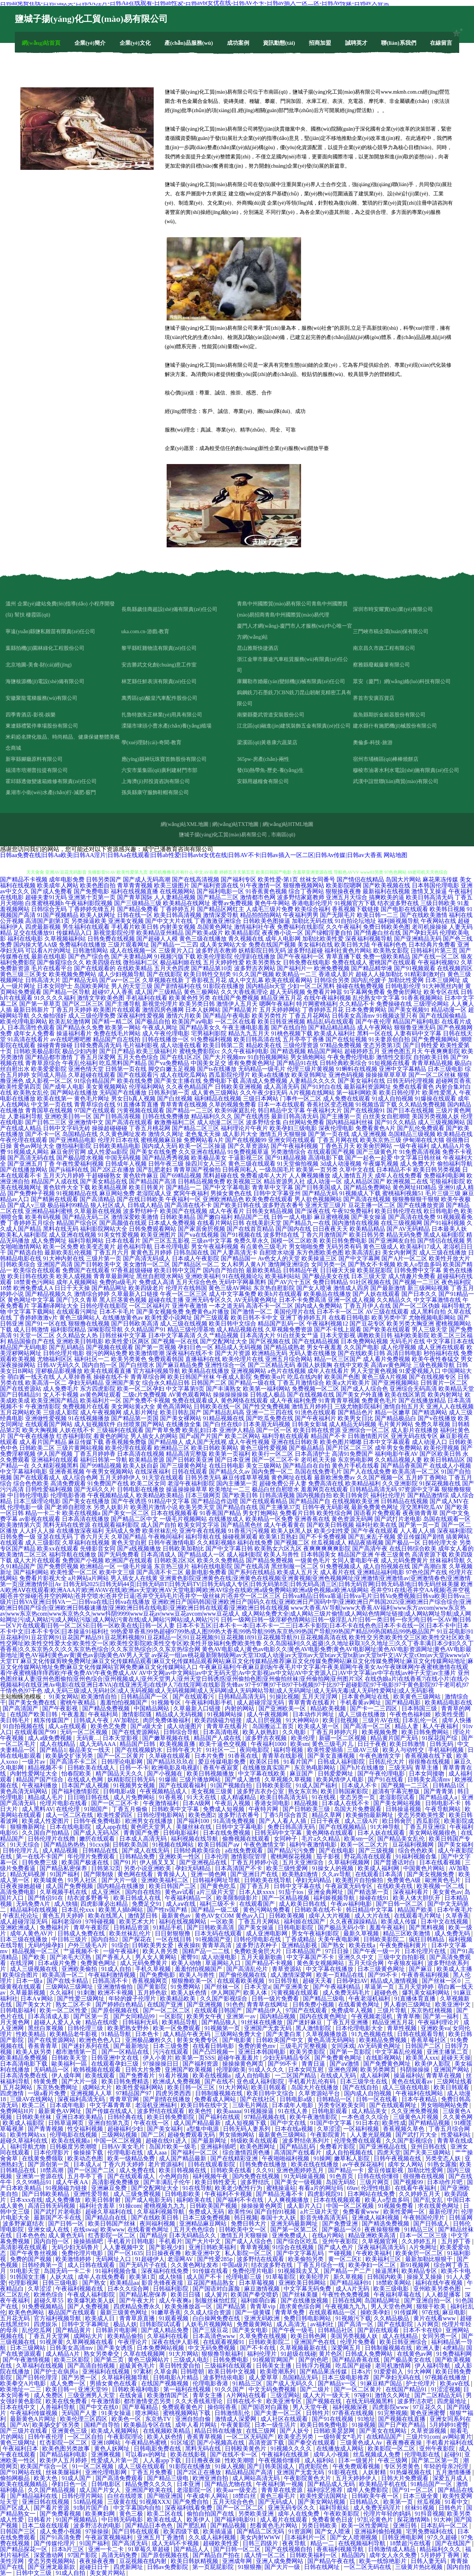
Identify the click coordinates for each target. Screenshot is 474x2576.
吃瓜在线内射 (305, 1377)
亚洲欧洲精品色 (223, 1199)
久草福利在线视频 (86, 1542)
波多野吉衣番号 (283, 1205)
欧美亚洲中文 (453, 2004)
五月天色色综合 (137, 1057)
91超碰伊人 (150, 2259)
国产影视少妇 (167, 2247)
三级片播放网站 (200, 1779)
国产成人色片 (336, 2247)
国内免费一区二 (272, 1471)
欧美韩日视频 (447, 909)
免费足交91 (147, 1904)
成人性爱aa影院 (107, 1152)
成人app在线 (112, 1827)
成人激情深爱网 (291, 1975)
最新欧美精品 (263, 1270)
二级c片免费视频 (145, 1394)
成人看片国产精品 (43, 1442)
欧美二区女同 (148, 1483)
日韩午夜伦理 (46, 2437)
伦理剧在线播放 (255, 956)
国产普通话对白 (395, 1862)
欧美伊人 (199, 2519)
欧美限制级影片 (237, 1898)
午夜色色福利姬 (411, 1714)
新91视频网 (415, 2265)
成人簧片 (216, 2294)
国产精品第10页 (212, 968)
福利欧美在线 (194, 2200)
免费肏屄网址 (404, 992)
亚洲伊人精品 (237, 1430)
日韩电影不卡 (443, 1803)
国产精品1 (53, 1750)
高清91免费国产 (352, 1454)
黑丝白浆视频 (46, 2028)
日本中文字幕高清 (172, 1335)
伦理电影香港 (68, 1495)
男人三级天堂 (429, 1329)
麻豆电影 (454, 2312)
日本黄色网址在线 (365, 1696)
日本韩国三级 (419, 1708)
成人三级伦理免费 (92, 1015)
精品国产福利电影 (416, 1021)
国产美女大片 (34, 2004)
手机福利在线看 (146, 998)
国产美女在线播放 (86, 1501)
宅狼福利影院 (447, 1181)
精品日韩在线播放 (218, 2431)
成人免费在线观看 (346, 1098)
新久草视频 (348, 2277)
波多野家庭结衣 (24, 2223)
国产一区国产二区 (91, 2170)
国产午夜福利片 (315, 1418)
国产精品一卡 (346, 2170)
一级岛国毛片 (277, 1169)
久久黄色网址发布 (123, 1134)
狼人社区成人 (108, 1205)
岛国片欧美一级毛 (173, 2146)
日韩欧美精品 (178, 1217)
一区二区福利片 (149, 1306)
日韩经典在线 (125, 2117)
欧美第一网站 (123, 1027)
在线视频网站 (177, 891)
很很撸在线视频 (429, 1762)
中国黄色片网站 (424, 1868)
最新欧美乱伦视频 (68, 1252)
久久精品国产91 (145, 1329)
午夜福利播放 (40, 1785)
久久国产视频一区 (380, 1477)
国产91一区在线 (46, 1323)
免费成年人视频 (352, 2010)
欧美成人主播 (454, 1969)
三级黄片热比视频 (419, 2567)
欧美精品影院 (242, 933)
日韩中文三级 (34, 2573)
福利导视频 (288, 1750)
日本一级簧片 (356, 2460)
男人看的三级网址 (408, 2004)
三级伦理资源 (300, 1045)
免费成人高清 (156, 1282)
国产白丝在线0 (222, 1424)
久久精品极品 (392, 2318)
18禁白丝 (244, 2496)
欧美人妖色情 (189, 1992)
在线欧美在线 (395, 1886)
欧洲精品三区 (172, 1448)
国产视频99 (408, 2182)
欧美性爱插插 (325, 1750)
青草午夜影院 (91, 1927)
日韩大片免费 (143, 2069)
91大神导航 (385, 1827)
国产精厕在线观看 (54, 1199)
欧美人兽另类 (161, 1951)
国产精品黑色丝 (241, 1525)
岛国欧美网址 (92, 986)
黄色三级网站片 (149, 2360)
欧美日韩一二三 (377, 915)
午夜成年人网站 (208, 2496)
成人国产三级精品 (158, 992)
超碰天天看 (318, 1981)
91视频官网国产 (274, 2360)
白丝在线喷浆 (125, 2496)
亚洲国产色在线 (315, 2342)
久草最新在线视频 (97, 1211)
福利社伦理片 (388, 1495)
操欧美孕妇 (375, 2312)
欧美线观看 (100, 2075)
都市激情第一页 (77, 2052)
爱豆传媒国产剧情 (420, 1537)
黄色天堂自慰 (129, 1542)
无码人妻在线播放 (312, 1353)
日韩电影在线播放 (140, 1489)
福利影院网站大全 (103, 1229)
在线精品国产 (384, 2437)
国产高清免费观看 (120, 2478)
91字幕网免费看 (364, 992)
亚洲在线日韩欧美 (294, 1442)
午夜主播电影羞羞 (246, 1027)
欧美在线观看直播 (107, 1371)
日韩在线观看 (189, 1471)
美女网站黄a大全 (133, 1406)
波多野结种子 (140, 1211)
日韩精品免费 (137, 1856)
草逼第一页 (379, 1987)
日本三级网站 (28, 2348)
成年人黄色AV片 (32, 1933)
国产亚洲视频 (205, 2004)
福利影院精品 (68, 1329)
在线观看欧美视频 (241, 1981)
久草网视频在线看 (90, 2342)
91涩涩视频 (446, 2389)
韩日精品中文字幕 (281, 1110)
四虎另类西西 (174, 2093)
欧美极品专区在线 (148, 2425)
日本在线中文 (18, 2407)
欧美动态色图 (85, 2158)
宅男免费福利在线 (430, 2531)
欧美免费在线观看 (269, 1199)
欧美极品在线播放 (327, 1294)
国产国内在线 (293, 1229)
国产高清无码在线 (31, 1158)
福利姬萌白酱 (259, 2300)
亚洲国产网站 (452, 2069)
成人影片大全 (240, 1134)
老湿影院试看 (397, 1797)
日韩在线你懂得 (378, 2176)
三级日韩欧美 (438, 903)
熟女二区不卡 (74, 2004)
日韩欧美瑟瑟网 (334, 2431)
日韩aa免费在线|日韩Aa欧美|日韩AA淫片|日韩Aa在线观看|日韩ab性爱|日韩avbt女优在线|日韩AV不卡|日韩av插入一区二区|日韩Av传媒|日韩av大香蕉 (191, 855)
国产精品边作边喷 (214, 1501)
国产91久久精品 (395, 1122)
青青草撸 (408, 2016)
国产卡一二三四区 (374, 1708)
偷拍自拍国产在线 (211, 2513)
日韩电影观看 (330, 2111)
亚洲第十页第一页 (92, 897)
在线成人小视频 (450, 1465)
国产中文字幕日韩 (229, 1548)
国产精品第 (231, 2306)
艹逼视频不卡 (81, 1951)
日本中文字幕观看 (386, 1442)
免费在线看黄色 (413, 1087)
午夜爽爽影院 (442, 1051)
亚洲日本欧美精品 (80, 2117)
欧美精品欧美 (178, 1998)
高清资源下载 (429, 1554)
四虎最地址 (452, 2401)
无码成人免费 (123, 1531)
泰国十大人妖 (278, 2217)
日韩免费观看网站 (152, 1229)
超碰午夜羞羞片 (238, 2058)
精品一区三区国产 (337, 1359)
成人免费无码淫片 (377, 2508)
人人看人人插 (417, 1531)
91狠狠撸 (249, 2567)
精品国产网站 (325, 1051)
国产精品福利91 (351, 2283)
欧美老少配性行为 (239, 2188)
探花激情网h (414, 2519)
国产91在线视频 (333, 2419)
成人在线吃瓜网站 (183, 1075)
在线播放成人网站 (340, 2448)
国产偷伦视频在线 (243, 1975)
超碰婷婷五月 (362, 1051)
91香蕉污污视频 (249, 1531)
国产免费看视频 (61, 2513)
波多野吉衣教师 (216, 950)
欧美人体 (255, 1992)
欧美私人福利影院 (23, 1235)
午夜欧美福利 (374, 2253)
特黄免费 (46, 2081)
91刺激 (86, 1992)
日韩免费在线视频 (111, 939)
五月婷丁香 (456, 2241)
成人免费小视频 (61, 2531)
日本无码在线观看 (218, 1933)
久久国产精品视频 (52, 2490)
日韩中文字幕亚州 (277, 1193)
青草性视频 (402, 2028)
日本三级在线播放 (24, 1939)
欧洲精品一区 (98, 1566)
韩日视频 (246, 2217)
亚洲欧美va (435, 2028)
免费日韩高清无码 (291, 1827)
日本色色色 (31, 2235)
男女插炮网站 (308, 1057)
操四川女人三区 (206, 1164)
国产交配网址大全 (223, 1341)
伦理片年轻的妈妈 (387, 2513)
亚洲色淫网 (343, 2069)
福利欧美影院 (412, 1335)
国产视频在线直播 (402, 2419)
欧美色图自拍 (98, 885)
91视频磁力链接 (67, 2188)
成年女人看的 (456, 1548)
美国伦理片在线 (294, 1312)
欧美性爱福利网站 (140, 2087)
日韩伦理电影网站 (161, 1815)
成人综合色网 (80, 1477)
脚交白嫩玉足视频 (172, 1069)
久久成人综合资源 (208, 2312)
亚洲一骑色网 (209, 1874)
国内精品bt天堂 (266, 986)
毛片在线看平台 (52, 968)
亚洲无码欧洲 (262, 2318)
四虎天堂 (389, 2152)
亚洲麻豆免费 (109, 2188)
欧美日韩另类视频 (437, 1169)
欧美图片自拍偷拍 (360, 1880)
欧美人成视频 (74, 1276)
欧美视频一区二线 (441, 1886)
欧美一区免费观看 (177, 2028)
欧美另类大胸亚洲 (410, 1323)
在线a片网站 (329, 2235)
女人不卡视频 (61, 1394)
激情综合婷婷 (92, 1294)
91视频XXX (155, 2502)
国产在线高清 (252, 1566)
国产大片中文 (203, 2241)
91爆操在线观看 (435, 1098)
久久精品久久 (394, 1300)
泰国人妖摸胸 (314, 1365)
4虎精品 (453, 2348)
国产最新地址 (131, 2046)
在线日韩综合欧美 (413, 1548)
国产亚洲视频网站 (395, 1383)
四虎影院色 (314, 2466)
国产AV (20, 2425)
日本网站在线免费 (371, 2194)
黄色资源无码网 (352, 1519)
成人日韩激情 (31, 1329)
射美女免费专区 (198, 2040)
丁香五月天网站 (259, 1921)
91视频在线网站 (173, 1844)
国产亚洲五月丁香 (31, 1164)
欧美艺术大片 (137, 1921)
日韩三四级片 (261, 2543)
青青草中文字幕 (272, 1187)
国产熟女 (333, 1945)
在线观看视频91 (224, 2342)
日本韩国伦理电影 (435, 885)
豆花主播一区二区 (371, 1205)
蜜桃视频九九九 (165, 2206)
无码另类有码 (343, 1246)
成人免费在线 (137, 2170)
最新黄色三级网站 (282, 2135)
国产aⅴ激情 (345, 2064)
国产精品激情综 (428, 1495)
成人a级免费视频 (50, 1738)
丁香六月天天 (92, 1537)
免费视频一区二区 (315, 1389)
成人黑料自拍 (428, 1312)
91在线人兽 (293, 2111)
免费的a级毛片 (118, 1282)
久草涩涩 (329, 2129)
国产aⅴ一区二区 (120, 980)
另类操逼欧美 (89, 921)
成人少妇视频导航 (121, 974)
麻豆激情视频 (262, 2289)
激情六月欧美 (183, 1015)
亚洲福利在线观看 (55, 1460)
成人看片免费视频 (386, 1359)
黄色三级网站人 (80, 1317)
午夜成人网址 (160, 1027)
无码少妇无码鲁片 (75, 2247)
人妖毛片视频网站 (209, 2324)
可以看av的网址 (146, 2454)
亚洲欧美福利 (203, 1276)
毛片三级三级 (443, 1193)
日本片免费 (210, 1756)
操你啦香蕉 (222, 2407)
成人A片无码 (353, 2289)
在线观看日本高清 (379, 1874)
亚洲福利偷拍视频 (378, 2531)
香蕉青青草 (43, 2046)
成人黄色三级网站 (214, 1092)
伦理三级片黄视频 (310, 1069)
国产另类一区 (80, 2377)
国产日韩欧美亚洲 (189, 1460)
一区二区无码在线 (368, 2567)
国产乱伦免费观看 (420, 1128)
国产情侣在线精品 (360, 879)
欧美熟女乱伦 (31, 1092)
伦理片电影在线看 (64, 1803)
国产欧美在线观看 (386, 1329)
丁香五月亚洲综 (425, 1827)
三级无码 (400, 1767)
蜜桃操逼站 (281, 2188)
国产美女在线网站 (383, 2431)
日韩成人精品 (145, 1205)
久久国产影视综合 (224, 1998)
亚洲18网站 (106, 2442)
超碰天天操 (456, 2058)
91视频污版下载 (175, 956)
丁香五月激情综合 (300, 1383)
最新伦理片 (443, 2212)
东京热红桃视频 (432, 2010)
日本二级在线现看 (46, 2525)
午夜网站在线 (438, 921)
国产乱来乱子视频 (371, 1537)
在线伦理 (68, 1809)
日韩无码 (442, 1744)
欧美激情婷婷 (74, 2259)
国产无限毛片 (338, 915)
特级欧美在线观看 (255, 2140)
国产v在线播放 (437, 1418)
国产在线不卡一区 (234, 2454)
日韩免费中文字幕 (417, 1270)
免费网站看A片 (204, 1140)
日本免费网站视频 (364, 1341)
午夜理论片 (133, 2342)
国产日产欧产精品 (402, 2425)
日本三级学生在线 (364, 2081)
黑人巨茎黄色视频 (123, 1300)
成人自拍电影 (253, 2075)
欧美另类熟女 (263, 962)
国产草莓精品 (140, 2407)
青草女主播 (208, 2395)
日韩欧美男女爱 (153, 1945)
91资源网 (300, 2531)
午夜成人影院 (234, 1377)
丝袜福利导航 (447, 1560)
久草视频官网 (380, 2241)
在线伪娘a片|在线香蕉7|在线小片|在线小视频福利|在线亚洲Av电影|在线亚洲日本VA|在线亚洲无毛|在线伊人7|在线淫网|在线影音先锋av (234, 1682)
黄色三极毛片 (278, 2496)
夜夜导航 (294, 2543)
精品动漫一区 (449, 1010)
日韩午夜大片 (184, 1750)
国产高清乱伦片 (247, 1969)
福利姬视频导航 (398, 921)
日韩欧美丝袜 (34, 2117)
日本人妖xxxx (257, 1892)
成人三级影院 (43, 1542)
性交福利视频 (85, 2129)
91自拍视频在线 (24, 1726)
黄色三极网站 (201, 992)
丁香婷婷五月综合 (31, 1223)
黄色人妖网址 (112, 2448)
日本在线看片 (123, 1240)
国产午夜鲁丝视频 (34, 2253)
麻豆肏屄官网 (68, 1152)
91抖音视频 (429, 2513)
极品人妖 (125, 2324)
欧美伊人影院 (433, 2064)
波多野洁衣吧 (415, 2401)
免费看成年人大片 (263, 1175)
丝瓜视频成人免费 (377, 2454)
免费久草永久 (251, 1240)
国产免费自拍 (191, 2502)
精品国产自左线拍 (116, 1039)
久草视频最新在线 (304, 2348)
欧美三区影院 (72, 2360)
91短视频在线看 (389, 1063)
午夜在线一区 (152, 2123)
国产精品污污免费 (291, 1850)
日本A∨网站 (37, 1998)
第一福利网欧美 (357, 1092)
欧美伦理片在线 (243, 1359)
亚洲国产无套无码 (268, 2028)
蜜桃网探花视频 (291, 1856)
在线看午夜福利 (416, 2188)
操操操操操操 (230, 1394)
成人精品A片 (63, 2354)
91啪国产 (96, 1809)
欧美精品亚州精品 (160, 933)
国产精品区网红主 (220, 909)
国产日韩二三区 (46, 1122)
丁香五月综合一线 (321, 2265)
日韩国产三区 (18, 2531)
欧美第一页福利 (229, 1454)
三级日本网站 (260, 1098)
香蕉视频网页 (150, 1981)
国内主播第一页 (237, 1483)
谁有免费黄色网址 (251, 1063)
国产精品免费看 (137, 909)
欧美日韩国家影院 (345, 1791)
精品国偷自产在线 (31, 1341)
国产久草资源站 (248, 1146)
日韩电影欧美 (183, 2194)
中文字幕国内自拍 (137, 2508)
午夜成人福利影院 (91, 2294)
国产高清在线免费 (411, 1217)
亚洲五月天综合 (346, 897)
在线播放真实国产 (267, 1767)
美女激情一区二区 (146, 1264)
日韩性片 (318, 2413)
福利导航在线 (203, 1537)
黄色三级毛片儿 (333, 1744)
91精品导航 (117, 2034)
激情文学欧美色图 (100, 998)
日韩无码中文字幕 (278, 1833)
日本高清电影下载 (24, 2064)
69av (352, 2188)
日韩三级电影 (60, 2283)
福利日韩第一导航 (103, 1460)
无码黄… (88, 1738)
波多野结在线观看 (161, 2111)
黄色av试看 (179, 1892)
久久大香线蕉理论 (244, 992)
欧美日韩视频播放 (211, 1773)
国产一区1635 (125, 2253)
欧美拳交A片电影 (23, 2383)
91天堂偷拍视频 (297, 1164)
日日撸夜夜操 (203, 2460)
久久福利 (62, 1992)
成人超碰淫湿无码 (261, 1702)
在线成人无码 (338, 2075)
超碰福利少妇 (125, 2129)
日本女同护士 (55, 986)
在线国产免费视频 (235, 998)
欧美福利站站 (283, 1276)
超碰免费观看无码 (191, 2135)
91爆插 (168, 1779)
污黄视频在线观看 (140, 1110)
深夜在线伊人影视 (175, 2342)
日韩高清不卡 (110, 1981)
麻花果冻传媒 (440, 879)
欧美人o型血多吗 (419, 1264)
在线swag (85, 2229)
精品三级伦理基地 (191, 1329)
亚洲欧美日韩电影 (80, 1341)
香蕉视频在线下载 (429, 1756)
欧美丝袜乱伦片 (130, 1933)
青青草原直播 (137, 2318)
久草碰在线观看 (170, 1756)
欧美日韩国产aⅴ (219, 1844)
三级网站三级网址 (70, 1987)
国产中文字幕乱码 (300, 2253)
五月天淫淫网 (320, 1696)
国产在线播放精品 (422, 1400)
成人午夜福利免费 (293, 1400)
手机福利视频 (446, 1750)
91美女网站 (64, 1696)
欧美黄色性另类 (189, 998)
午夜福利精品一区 (189, 1898)
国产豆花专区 (367, 1323)
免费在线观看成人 (195, 1400)
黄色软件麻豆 (140, 1175)
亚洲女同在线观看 (292, 1140)
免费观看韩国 (166, 1359)
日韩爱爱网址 (336, 1773)
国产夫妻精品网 (132, 956)
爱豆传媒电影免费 (222, 1762)
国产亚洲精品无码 (417, 939)
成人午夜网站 (375, 1027)
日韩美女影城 (309, 1424)
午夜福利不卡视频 (228, 2194)
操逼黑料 (387, 2271)
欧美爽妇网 (100, 2513)
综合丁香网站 (306, 891)
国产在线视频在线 (310, 1394)
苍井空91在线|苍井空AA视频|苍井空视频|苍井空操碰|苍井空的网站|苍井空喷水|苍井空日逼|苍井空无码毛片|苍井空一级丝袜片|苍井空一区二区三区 (235, 1593)
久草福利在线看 (168, 2336)
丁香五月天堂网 (49, 2336)
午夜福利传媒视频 (34, 2413)
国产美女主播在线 (177, 1081)
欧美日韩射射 (103, 2200)
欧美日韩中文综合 (232, 1323)
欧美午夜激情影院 (314, 2117)
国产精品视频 (228, 2525)
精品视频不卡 (46, 1767)
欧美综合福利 (312, 909)
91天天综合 (25, 1844)
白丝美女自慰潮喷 (386, 1116)
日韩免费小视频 (314, 2004)
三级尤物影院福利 (358, 1406)
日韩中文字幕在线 (298, 1886)
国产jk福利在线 (69, 1169)
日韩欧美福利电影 (136, 2389)
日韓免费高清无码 (97, 1045)
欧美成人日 (100, 2318)
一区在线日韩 (174, 1939)
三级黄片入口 (176, 950)
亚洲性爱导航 (91, 2194)
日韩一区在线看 (377, 2099)
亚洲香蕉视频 (66, 1471)
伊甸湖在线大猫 (423, 1140)
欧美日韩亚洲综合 (404, 2342)
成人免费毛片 (61, 1389)
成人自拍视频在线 (386, 1566)
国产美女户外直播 (359, 1394)
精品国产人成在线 (55, 1181)
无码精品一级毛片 (262, 1069)
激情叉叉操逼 (429, 891)
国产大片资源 (232, 1353)
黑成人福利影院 (444, 1235)
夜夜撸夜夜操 (404, 2442)
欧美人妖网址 (98, 915)
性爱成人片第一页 (115, 2460)
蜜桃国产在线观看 (392, 962)
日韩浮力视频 (314, 2365)
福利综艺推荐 (325, 2490)
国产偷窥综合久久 (60, 962)
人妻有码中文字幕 (417, 1033)
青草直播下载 (343, 956)
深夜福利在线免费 (165, 2271)
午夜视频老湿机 (372, 2016)
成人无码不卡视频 (175, 2543)
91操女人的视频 (333, 1868)
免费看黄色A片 (375, 1128)
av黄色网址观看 (100, 1394)
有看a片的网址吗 (321, 2188)
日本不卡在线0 (423, 2330)
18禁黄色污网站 (34, 1282)
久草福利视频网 (349, 1862)
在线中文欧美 (351, 1365)
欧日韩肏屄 (397, 1821)
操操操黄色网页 (243, 2064)
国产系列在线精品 (252, 1572)
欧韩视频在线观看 (97, 2069)
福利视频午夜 (211, 2176)
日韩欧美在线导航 (268, 1880)
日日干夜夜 (372, 1744)
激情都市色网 (258, 897)
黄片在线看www (435, 2318)
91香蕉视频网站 (422, 998)
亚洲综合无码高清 (413, 1389)
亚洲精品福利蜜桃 (49, 1211)
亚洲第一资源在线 (40, 2176)
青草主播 (427, 1767)
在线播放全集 (183, 1424)
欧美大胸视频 (40, 1430)
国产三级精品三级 (137, 903)
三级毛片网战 (250, 2105)
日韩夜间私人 (240, 1169)
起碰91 (453, 2454)
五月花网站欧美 (20, 1412)
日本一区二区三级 (424, 2235)
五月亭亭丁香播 (303, 1039)
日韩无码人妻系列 (247, 2129)
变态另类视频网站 (52, 2561)
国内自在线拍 (143, 1892)
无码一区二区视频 (84, 1732)
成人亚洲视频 (369, 1134)
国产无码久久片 (95, 1489)
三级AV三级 (363, 1750)
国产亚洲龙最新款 (52, 2567)
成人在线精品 (58, 1744)
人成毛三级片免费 (269, 909)
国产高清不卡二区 (160, 1572)
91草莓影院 (281, 2277)
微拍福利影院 (73, 1146)
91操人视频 (229, 2466)
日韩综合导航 (181, 1732)
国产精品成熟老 (284, 1347)
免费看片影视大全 (43, 1578)
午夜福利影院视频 (89, 903)
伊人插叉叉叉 (158, 1862)
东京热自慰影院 (274, 1288)
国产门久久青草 (77, 1300)
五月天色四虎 (172, 968)
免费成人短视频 (224, 1809)
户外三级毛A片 (88, 1945)
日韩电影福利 (181, 1833)
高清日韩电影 (404, 1353)
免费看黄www (362, 2212)
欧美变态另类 (296, 2437)
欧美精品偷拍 (125, 2336)
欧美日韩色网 (309, 2336)
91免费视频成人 (340, 1566)
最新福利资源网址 (367, 1087)
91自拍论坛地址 (355, 921)
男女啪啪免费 (306, 1246)
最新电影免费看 (206, 1572)
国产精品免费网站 (367, 1187)
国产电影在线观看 (404, 909)
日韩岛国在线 (191, 1252)
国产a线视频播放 (139, 1548)
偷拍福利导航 (455, 1164)
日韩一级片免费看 (275, 1998)
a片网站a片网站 (88, 1578)
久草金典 (166, 2371)
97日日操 (337, 1951)
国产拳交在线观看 (312, 2442)
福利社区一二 (92, 1359)
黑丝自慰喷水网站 (160, 1276)
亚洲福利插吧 (218, 2146)
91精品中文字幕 (169, 1501)
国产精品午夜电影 (226, 1015)
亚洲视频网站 (248, 1371)
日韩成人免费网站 (369, 2354)
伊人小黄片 (158, 2058)
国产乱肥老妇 (154, 1169)
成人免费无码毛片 (347, 1992)
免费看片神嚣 (324, 992)
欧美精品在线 (455, 1134)
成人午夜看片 (226, 1211)
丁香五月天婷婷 (71, 1010)
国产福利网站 (31, 1572)
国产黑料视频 (427, 1927)
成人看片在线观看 (284, 2519)
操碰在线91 (374, 1898)
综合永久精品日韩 (166, 1383)
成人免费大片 (417, 1164)
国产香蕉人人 (114, 1957)
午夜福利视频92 (438, 962)
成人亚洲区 (106, 1892)
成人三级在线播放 (443, 1252)
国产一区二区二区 (167, 2010)
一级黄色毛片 (312, 1560)
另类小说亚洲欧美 (148, 1868)
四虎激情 (12, 2093)
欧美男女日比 (355, 1418)
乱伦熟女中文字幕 (376, 998)
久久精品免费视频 (422, 1104)
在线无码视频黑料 (370, 2401)
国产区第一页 (91, 2016)
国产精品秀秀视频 (166, 1158)
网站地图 (395, 855)
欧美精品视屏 (109, 1187)
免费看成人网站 (215, 2099)
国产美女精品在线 (103, 1181)
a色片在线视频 (287, 1371)
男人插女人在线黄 (134, 1578)
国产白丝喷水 (136, 1365)
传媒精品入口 (74, 933)
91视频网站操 (225, 1714)
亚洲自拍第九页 (109, 2123)
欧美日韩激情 (408, 1744)
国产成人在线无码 (146, 1850)
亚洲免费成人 (290, 2235)
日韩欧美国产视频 (214, 2206)
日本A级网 (197, 1803)
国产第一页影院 (351, 2052)
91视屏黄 (51, 2342)
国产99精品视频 (100, 1465)
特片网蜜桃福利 (317, 1004)
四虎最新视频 (43, 927)
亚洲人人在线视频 (450, 1406)
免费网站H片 (18, 2111)
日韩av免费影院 (168, 2567)
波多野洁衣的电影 (97, 2525)
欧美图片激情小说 (154, 1507)
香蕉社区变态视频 (330, 1104)
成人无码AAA (98, 1744)
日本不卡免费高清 (302, 1300)
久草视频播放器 (327, 2034)
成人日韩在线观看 (91, 2265)
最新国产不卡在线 (58, 2217)
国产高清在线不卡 (188, 1205)
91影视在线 (343, 2472)
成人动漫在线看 (180, 1045)
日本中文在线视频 (445, 1921)
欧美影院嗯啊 (343, 885)
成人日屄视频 (264, 1720)
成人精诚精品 (238, 1797)
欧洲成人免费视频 (177, 2081)
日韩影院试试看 (161, 2324)
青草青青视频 (135, 885)
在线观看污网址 (77, 1312)
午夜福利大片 (324, 1110)
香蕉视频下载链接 (355, 909)
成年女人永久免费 (393, 2555)
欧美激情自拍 (99, 1696)
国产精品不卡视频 (23, 879)
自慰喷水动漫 (277, 1252)
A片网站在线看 (247, 2395)
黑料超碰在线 (220, 1175)
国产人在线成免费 (367, 1471)
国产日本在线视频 (410, 1110)
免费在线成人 (349, 962)
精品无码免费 (404, 1235)
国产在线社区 (258, 2099)
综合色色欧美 (31, 1483)
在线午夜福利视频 (327, 998)
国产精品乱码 (298, 2146)
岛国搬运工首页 (273, 1726)
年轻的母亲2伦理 (447, 2466)
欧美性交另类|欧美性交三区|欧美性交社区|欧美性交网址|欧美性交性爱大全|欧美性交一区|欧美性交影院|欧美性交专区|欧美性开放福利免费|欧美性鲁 (235, 1640)
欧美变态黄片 (98, 1246)
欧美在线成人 (165, 2519)
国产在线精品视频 (315, 1341)
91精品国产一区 (432, 2484)
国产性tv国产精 (167, 1910)
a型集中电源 (203, 2129)
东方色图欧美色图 (320, 1252)
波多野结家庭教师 (300, 897)
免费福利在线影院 (300, 927)
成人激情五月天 (352, 1175)
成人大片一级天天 (327, 2395)
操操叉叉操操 (425, 2277)
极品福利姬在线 (180, 962)
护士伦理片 (421, 2383)
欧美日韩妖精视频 (195, 2561)
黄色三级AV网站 (230, 1288)
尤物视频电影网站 (432, 1317)
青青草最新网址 (114, 1276)
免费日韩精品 (330, 1282)
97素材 (142, 2371)
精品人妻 (407, 1726)
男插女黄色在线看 (114, 2383)
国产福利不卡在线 (240, 2200)
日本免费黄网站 (366, 1010)
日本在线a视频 (294, 2129)
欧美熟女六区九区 (278, 1548)
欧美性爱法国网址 (324, 2496)
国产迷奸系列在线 (85, 2046)
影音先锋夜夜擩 (162, 2283)
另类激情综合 (288, 1152)
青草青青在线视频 (183, 1104)
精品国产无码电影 (23, 1347)
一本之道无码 (226, 1306)
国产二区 (153, 2135)
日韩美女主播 (274, 2365)
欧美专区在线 (441, 992)
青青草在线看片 (227, 1726)
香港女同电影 (272, 1803)
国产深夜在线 (312, 1211)
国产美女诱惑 (115, 2348)
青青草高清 (217, 1945)
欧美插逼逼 (218, 2531)
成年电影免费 (66, 879)
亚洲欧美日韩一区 (68, 1116)
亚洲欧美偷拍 (80, 1969)
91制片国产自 (91, 2508)
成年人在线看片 (328, 1371)
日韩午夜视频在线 (398, 2158)
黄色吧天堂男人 (151, 1827)
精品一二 (323, 2543)
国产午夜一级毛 (293, 2330)
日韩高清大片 (43, 980)
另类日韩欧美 (319, 2525)
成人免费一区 (68, 2383)
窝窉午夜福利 (191, 1193)
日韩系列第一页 (169, 1092)
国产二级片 (315, 2389)
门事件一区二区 (300, 1098)
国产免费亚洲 (340, 2223)
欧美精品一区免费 (269, 1519)
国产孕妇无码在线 (397, 2377)
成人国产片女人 (100, 2490)
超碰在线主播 (166, 1300)
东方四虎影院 (98, 1389)
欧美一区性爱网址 (365, 2525)
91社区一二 (221, 1750)
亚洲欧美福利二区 (165, 1880)
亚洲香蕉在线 (312, 1519)
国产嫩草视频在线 (166, 1738)
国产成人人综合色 (364, 1389)
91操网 (322, 2158)
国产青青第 (439, 1791)
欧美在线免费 (135, 1081)
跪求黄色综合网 (301, 2306)
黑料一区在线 (375, 1033)
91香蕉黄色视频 (266, 891)
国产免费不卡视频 (146, 1400)
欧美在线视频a (81, 1513)
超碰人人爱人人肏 (58, 2022)
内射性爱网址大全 (34, 1773)
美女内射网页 (400, 1252)
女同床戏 (343, 2046)
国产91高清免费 (61, 2537)
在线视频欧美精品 (167, 2431)
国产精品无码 (320, 1193)
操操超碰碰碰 (109, 1128)
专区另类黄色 (402, 2466)
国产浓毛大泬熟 (71, 1957)
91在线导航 (197, 2188)
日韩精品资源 (131, 1927)
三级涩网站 (285, 2395)
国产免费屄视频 (58, 1566)
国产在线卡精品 (68, 1981)
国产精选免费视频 (386, 2223)
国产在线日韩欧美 (140, 1199)
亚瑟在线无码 (55, 1537)
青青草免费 (290, 2312)
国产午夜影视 (60, 1708)
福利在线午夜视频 (439, 2283)
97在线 (431, 2312)
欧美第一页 (398, 2502)
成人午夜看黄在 (284, 1525)
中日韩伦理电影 (28, 1495)
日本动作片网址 (314, 1714)
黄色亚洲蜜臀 (428, 2413)
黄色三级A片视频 (384, 1377)
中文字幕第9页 (185, 1389)
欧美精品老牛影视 (74, 2034)
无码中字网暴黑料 (242, 1282)
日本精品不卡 (394, 1169)
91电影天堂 (25, 2271)
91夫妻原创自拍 (389, 1039)
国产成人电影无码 (149, 2200)
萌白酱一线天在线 (31, 1377)
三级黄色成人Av (362, 2442)
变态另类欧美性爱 (421, 1815)
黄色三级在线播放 (203, 939)
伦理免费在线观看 (358, 2140)
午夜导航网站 (443, 1809)
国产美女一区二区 (125, 1513)
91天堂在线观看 (163, 1477)
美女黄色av (447, 1892)
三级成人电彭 (191, 2360)
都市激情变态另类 (148, 2401)
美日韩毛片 (15, 1720)
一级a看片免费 (47, 2093)
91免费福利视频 (211, 1039)
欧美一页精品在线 (340, 1975)
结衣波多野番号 (88, 1898)
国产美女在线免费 (153, 1152)
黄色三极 (131, 2513)
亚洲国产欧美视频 (189, 2069)
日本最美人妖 (449, 1229)
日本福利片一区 (305, 2537)
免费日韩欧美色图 (386, 927)
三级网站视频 (119, 2135)
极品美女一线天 (90, 1750)
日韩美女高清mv (353, 1015)
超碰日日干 (94, 2567)
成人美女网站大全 (223, 944)
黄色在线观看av (412, 2081)
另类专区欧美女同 (342, 2105)
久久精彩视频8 (216, 1542)
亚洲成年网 (237, 2561)
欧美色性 (201, 2111)
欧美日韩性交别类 (207, 974)
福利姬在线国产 (305, 1921)
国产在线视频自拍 (289, 2549)
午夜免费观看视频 (357, 2466)
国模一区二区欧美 (294, 1240)
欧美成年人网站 (58, 885)
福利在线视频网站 (183, 1921)
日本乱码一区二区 (445, 2525)
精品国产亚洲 (355, 1554)
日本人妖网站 (203, 1010)
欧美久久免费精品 (220, 1560)
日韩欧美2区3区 (175, 1560)
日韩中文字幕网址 (85, 2324)
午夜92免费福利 (352, 1211)
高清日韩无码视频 (52, 2206)
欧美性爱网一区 (404, 2212)
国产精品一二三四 (174, 944)
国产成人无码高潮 (146, 879)
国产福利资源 (201, 2064)
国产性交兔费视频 (266, 1406)
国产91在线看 (386, 1779)
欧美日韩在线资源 (317, 1430)
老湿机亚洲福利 (156, 2105)
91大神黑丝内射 (443, 986)
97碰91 (363, 2395)
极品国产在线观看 (72, 2312)
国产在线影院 (164, 974)
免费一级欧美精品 (386, 956)
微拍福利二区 (140, 962)
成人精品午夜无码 (187, 2034)
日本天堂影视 (338, 1335)
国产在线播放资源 (420, 1205)
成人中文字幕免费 (232, 1294)
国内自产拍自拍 (223, 1270)
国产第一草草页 (40, 1004)
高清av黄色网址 (391, 1365)
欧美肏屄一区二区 (419, 2253)
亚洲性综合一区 (225, 1365)
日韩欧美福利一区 (314, 2555)
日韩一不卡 (134, 1767)
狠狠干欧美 (431, 2306)
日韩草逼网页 (66, 2123)
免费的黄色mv (257, 2046)
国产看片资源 (52, 2508)
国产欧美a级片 (204, 933)
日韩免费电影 (231, 2360)
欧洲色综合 (49, 2294)
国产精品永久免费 (80, 1027)
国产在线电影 (337, 1850)
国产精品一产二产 (348, 2271)
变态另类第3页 (382, 1045)
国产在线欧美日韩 (361, 1353)
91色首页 (342, 2176)
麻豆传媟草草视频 (246, 1477)
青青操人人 (172, 1874)
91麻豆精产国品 (381, 2383)
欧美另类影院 (308, 2052)
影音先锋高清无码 (324, 2217)
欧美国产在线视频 (183, 1211)
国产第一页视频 (155, 1347)
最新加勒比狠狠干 (429, 2259)
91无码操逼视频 (305, 2176)
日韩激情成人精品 (392, 2549)
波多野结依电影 (224, 2377)
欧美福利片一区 (100, 1400)
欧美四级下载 (181, 2531)
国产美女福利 (455, 1844)
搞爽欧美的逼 (386, 897)
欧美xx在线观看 (58, 1548)
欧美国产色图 (342, 1377)
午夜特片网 (264, 1809)
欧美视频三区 (244, 1181)
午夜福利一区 (183, 1199)
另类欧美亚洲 (256, 2513)
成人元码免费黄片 (404, 1560)
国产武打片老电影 (398, 1519)
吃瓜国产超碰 (354, 2365)
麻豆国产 (302, 1773)
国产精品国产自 (309, 1501)
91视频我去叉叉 (299, 2271)
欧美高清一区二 (46, 1383)
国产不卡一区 (43, 1134)
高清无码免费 (119, 2555)
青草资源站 (287, 1969)
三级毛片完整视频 (304, 2046)
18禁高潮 (52, 2170)
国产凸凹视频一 (214, 2052)
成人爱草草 (264, 2377)
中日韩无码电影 (122, 2519)
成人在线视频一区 (133, 950)
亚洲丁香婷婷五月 (303, 1317)
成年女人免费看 (34, 1033)
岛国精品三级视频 (411, 1134)
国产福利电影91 (235, 2519)
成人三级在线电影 (406, 2087)
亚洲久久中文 (356, 1957)
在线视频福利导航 (362, 2543)
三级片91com (423, 2437)
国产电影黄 (237, 2040)
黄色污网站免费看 (267, 1910)
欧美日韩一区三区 (191, 2087)
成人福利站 (320, 2460)
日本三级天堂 (369, 1276)
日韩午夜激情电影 (172, 1542)
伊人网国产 (226, 1992)
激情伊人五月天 (237, 1004)
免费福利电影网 (444, 1175)
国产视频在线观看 (109, 1347)
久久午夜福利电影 (245, 1051)
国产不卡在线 (258, 2348)
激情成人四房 (351, 1288)
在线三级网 (261, 2431)
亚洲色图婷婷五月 (300, 2170)
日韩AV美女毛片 (123, 2146)
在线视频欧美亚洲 (355, 1501)
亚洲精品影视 (299, 1945)
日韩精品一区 (334, 2099)
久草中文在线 (357, 1169)
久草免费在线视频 (263, 2336)
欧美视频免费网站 (72, 974)
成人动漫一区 (324, 1181)
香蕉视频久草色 (404, 2129)
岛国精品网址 (382, 2300)
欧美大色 (46, 2478)
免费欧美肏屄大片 (258, 1951)
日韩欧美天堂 (70, 2058)
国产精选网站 (429, 1412)
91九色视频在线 (372, 2034)
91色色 (235, 2004)
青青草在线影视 (283, 1756)
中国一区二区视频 (118, 2140)
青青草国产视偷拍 (197, 1169)
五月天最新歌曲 (262, 1957)
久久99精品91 (34, 2182)
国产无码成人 (276, 2502)
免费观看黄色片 (183, 2407)
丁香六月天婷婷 (124, 2164)
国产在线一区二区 (435, 956)
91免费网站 (186, 1987)
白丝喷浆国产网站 (140, 1424)
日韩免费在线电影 (306, 962)
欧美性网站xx (28, 2135)
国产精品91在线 (297, 1063)
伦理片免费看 (358, 2342)
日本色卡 (147, 2034)
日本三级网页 (203, 1495)
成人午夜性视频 (249, 1442)
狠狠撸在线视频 (89, 1323)
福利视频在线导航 (195, 1839)
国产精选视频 (288, 1051)
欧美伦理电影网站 (23, 1021)
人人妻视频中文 (124, 2247)
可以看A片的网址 (48, 950)
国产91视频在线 (241, 1235)
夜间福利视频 (158, 2223)
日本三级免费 (171, 2046)
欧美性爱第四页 (20, 1087)
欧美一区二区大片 (365, 1844)
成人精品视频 (60, 1850)
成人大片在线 (372, 1915)
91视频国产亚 (213, 1939)
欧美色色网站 (27, 2312)
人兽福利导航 (58, 2407)
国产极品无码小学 (342, 1927)
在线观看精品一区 (333, 2312)
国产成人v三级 (26, 1205)
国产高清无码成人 (146, 1258)
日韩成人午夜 (91, 1720)
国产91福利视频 (444, 1223)
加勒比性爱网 (406, 980)
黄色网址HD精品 (415, 1187)
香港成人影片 (336, 974)
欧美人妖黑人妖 (292, 1531)
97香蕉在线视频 (353, 2413)
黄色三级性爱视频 (263, 1448)
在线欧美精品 (135, 968)
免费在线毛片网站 (117, 1033)
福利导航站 (334, 2508)
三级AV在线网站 (32, 2099)
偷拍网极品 (15, 2478)
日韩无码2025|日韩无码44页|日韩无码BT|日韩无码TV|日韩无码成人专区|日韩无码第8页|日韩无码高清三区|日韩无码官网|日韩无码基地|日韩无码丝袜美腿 (261, 1584)
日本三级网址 (443, 980)
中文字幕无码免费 (308, 2289)
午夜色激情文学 (380, 1756)
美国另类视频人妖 (435, 1116)
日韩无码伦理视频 (410, 1081)
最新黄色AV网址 (60, 2111)
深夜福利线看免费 (189, 2508)
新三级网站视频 (428, 1288)
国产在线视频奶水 (139, 1750)
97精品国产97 (134, 2093)
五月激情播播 (454, 2472)
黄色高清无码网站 (24, 1791)
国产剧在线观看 (378, 2330)
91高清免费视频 (234, 1821)
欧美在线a (363, 1945)
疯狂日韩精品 (427, 1939)
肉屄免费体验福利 (167, 1720)
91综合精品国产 (95, 1081)
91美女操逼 (117, 2413)
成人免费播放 (63, 2200)
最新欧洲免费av (334, 1477)
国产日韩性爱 (420, 1045)
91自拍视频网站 (268, 1057)
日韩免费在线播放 (263, 2164)
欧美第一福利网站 (266, 1389)
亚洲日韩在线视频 (46, 2502)
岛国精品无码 (300, 2377)
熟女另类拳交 (102, 2354)
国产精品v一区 (338, 2383)
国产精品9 (153, 2235)
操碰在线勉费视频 (360, 986)
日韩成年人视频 (126, 1164)
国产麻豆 (421, 1969)
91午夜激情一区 (260, 885)
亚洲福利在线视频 (106, 2371)
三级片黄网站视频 (80, 1448)
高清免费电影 (18, 1892)
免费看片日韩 (297, 1513)
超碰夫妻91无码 (46, 897)
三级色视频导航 (434, 1365)
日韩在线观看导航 (421, 2034)
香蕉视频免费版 (126, 1442)
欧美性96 (240, 2212)
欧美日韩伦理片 (400, 1092)
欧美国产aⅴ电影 (192, 1021)
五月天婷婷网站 (280, 1010)
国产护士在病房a (56, 2371)
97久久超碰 (442, 2537)
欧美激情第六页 (20, 1525)
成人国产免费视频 (70, 1886)
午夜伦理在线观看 (23, 1140)
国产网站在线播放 (74, 1092)
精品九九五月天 (249, 1033)
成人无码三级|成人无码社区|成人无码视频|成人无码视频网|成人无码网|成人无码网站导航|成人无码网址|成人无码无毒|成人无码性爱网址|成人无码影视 (239, 1690)
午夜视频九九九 (346, 2306)
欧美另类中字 (389, 1317)
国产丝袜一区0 (442, 1981)
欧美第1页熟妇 (278, 1537)
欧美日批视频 (341, 1720)
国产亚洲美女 (291, 1987)
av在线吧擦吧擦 (70, 1039)
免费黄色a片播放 (207, 1312)
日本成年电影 (68, 2105)
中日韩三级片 (70, 1939)
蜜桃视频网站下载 (187, 2413)
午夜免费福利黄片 (404, 1945)
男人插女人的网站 (154, 1436)
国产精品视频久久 (49, 1294)
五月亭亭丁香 (85, 2176)
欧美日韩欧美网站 (214, 1448)
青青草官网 (124, 2099)
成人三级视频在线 (34, 1969)
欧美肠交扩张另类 (70, 1756)
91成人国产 (77, 2478)
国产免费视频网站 (435, 1039)
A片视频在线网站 (312, 1092)
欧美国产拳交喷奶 (255, 2294)
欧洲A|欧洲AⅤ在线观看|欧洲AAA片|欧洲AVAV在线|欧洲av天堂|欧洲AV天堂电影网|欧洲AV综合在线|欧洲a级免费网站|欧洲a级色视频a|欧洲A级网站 (236, 1587)
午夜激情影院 (43, 1406)
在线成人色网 (85, 1779)
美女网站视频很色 (433, 1833)
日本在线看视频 (440, 1862)
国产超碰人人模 (157, 939)
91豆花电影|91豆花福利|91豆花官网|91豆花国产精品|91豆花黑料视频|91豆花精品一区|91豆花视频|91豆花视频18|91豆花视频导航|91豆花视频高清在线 (236, 1634)
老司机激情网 (393, 2365)
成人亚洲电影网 (267, 1933)
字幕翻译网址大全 (55, 1306)
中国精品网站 (152, 1708)
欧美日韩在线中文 (205, 2105)
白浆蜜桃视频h (44, 903)
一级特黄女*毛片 (341, 2437)
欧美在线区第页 (405, 1394)
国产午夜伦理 (373, 1021)
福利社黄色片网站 (348, 950)
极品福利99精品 (68, 1205)
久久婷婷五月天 (420, 2194)
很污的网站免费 (106, 1353)
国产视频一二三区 (416, 1282)
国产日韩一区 (66, 2223)
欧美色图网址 (258, 2146)
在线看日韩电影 (349, 1317)
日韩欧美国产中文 (280, 2040)
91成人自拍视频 (392, 1098)
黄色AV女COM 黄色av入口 (230, 1915)
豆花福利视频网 (413, 1844)
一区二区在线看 (235, 1021)
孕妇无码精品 (86, 1383)
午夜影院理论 (125, 2437)
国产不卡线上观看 (337, 1329)
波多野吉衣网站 (255, 968)
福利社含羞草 (97, 2206)
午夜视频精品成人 (111, 1495)
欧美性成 (394, 2123)
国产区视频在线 (269, 1341)
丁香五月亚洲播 (348, 2022)
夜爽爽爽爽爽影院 (327, 1548)
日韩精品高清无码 (373, 1489)
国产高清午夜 (370, 1548)
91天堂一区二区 (34, 1335)
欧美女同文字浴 (198, 1525)
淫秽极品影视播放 (59, 1371)
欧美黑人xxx (422, 2058)
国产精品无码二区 (86, 1217)
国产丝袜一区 (222, 1987)
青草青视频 (255, 2247)
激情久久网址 (166, 1134)
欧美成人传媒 (399, 1921)
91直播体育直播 (137, 1104)
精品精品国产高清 (249, 2472)
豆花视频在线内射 (143, 2561)
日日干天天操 (72, 1288)
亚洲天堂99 (93, 2389)
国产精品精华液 (372, 968)
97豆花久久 (428, 2407)
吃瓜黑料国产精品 (123, 1063)
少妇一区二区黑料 (311, 986)
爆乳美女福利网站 (426, 1992)
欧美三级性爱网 (287, 1868)
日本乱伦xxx (78, 1910)
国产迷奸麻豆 (305, 2022)
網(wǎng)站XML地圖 (184, 824)
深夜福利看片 (411, 1892)
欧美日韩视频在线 (183, 2170)
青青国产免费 (141, 1833)
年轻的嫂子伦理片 (133, 1998)
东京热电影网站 (315, 1767)
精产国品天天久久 (120, 1773)
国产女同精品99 (134, 2016)
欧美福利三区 (384, 2259)
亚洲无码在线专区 (414, 1436)
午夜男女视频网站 (109, 1471)
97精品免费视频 (340, 1045)
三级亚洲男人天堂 (91, 2395)
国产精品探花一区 (24, 2549)
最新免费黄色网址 (374, 1507)
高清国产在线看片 (298, 2152)
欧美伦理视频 (441, 1448)
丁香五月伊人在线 (367, 1306)
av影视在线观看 (39, 1519)
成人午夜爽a (176, 2300)
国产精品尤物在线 (228, 2484)
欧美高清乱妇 (363, 1252)
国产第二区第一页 (435, 2460)
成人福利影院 (244, 1554)
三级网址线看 (454, 2081)
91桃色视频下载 (292, 1033)
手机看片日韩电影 (131, 2241)
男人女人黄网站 (156, 1957)
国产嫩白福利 (215, 1217)
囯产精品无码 (80, 980)
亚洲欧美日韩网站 (302, 2283)
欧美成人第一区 (319, 1726)
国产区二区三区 (83, 1004)
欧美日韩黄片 (146, 1187)
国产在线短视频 (346, 1039)
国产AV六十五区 (289, 1282)
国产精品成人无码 (331, 2484)
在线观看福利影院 (115, 1525)
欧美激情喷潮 (146, 1353)
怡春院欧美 (77, 1773)
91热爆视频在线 (411, 2472)
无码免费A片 (33, 1904)
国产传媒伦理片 (55, 2543)
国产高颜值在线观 (123, 1223)
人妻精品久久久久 (312, 1081)
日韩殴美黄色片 (246, 2448)
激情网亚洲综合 (289, 1264)
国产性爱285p (215, 2259)
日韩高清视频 (277, 1495)
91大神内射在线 (63, 1258)
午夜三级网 (393, 2460)
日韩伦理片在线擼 (52, 1839)
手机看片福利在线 (449, 2442)
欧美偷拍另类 (306, 2259)
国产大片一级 (119, 1880)
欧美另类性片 (269, 1015)
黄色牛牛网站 (272, 903)
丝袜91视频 (420, 2508)
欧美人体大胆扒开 (417, 1898)
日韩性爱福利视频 (49, 1489)
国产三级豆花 (211, 2330)
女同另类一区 (329, 1264)
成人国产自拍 (158, 1525)
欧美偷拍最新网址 (370, 1815)
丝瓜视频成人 (329, 1542)
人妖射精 (374, 2472)
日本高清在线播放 (85, 1519)
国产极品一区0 (342, 2229)
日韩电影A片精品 (176, 2377)
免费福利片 (55, 1927)
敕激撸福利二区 (175, 1122)
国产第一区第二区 (294, 2229)
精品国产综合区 (77, 1223)
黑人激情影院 (314, 2028)
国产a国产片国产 (201, 1436)
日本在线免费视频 (227, 1833)
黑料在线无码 (61, 1229)
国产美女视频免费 (160, 1312)
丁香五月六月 (111, 1252)
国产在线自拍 (289, 1027)
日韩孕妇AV (352, 1981)
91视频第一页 (222, 2028)
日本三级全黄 (421, 2496)
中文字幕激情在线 (437, 1300)
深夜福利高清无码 (81, 2099)
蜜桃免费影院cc (199, 1051)
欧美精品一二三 (296, 974)
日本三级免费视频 (207, 2217)
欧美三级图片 (172, 885)
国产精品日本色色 (149, 2525)
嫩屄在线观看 (97, 1839)
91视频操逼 (259, 2111)
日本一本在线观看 (281, 1104)
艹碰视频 (340, 2253)
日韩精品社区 (336, 2330)
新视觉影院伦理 (114, 933)
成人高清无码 (281, 1087)
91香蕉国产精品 (220, 1513)
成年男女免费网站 (398, 1448)
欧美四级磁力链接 (218, 1720)
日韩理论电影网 (122, 1762)
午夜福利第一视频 (280, 2484)
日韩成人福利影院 (341, 1762)
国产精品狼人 (166, 1442)
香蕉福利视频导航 (340, 2549)
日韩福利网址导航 (217, 1880)
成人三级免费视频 (137, 2194)
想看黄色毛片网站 (274, 2525)
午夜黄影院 (236, 2425)
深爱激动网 (49, 2555)
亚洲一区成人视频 (351, 1300)
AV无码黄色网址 (255, 1300)
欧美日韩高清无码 (429, 897)
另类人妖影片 (111, 1507)
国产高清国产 (21, 1708)
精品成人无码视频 (238, 1347)
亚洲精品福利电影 (380, 1572)
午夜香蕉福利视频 (425, 1975)
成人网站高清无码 (256, 2478)
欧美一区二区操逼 (202, 1146)
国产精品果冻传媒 (324, 2371)
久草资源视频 (429, 2431)
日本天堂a (257, 1987)
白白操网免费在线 (217, 2318)
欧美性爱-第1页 (278, 879)
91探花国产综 (440, 1738)
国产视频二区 (292, 1542)
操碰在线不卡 (111, 1377)
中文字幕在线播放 (330, 1969)
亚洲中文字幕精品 (402, 1069)
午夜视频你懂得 (279, 2460)
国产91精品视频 (286, 1158)
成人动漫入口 (429, 1442)
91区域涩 (182, 2442)
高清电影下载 (326, 1158)
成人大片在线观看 (37, 1560)
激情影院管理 (249, 1856)
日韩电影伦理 (403, 986)
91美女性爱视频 (118, 1235)
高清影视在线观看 (24, 2247)
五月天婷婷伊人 (120, 1477)
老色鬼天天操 (203, 1134)
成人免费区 (49, 2395)
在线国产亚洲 (165, 2004)
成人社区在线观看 (284, 2419)
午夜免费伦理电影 (351, 1057)
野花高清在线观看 (368, 1856)
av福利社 (322, 2324)
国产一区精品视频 (286, 1898)
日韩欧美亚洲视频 (238, 1087)
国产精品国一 (238, 1258)
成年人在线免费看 (398, 1175)
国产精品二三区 (217, 897)
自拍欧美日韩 (431, 1057)
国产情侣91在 (46, 1898)
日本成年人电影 (293, 2105)
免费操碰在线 (394, 1004)
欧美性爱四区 (115, 1815)
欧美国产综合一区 (44, 2466)
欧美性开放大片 (449, 1258)
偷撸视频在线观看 (246, 1839)
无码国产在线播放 (123, 1092)
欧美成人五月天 (297, 1572)
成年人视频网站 (77, 1282)
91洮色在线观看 (315, 1412)
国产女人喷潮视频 (354, 2537)
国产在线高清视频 (195, 879)
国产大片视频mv (224, 1057)
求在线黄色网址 (439, 2206)
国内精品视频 (278, 2016)
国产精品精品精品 (332, 1027)
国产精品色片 (355, 1412)
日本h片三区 (68, 2549)
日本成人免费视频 (172, 1223)
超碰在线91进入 (167, 2140)
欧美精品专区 (419, 2271)
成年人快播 (456, 1720)
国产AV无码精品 (408, 1229)
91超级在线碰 (298, 2354)
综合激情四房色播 (247, 2152)
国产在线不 (219, 2081)
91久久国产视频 (253, 974)
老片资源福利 (166, 2164)
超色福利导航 (135, 1246)
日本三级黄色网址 (381, 1969)
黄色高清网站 (174, 1406)
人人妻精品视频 (175, 897)
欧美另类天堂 (197, 1507)
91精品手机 (168, 1927)
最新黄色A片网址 (33, 2419)
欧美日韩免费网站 (425, 1732)
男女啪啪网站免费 (445, 2105)
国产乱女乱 (428, 2200)
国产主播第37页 (280, 1507)
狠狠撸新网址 (28, 1827)
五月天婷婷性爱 (223, 962)
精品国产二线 (252, 1217)
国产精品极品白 (395, 1418)
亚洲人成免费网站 (280, 2561)
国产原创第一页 (49, 2164)
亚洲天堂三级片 (326, 1205)
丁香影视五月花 (206, 980)
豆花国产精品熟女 (211, 2283)
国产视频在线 (324, 2401)
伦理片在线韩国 (186, 1288)
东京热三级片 (172, 1566)
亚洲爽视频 (106, 2454)
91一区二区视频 (93, 2466)
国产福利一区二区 (195, 2152)
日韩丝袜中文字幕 (123, 1335)
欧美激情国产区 (168, 2395)
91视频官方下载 (355, 903)
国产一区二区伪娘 (416, 1306)
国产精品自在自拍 (306, 1465)
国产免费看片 (137, 2075)
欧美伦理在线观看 (129, 1448)
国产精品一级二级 (215, 1910)
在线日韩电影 (226, 1465)
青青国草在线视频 (49, 1110)
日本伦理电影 (172, 1246)
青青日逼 (314, 2064)
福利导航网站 (86, 1240)
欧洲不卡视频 (116, 1992)
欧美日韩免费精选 (125, 2081)
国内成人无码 (159, 1146)
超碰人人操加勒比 (379, 974)
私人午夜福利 (441, 1726)
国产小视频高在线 (221, 2442)
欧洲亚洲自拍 (211, 2478)
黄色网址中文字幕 (31, 1300)
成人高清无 (291, 2324)
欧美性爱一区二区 (74, 1572)
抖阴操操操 (415, 2069)
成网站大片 (97, 2087)
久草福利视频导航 (161, 2212)
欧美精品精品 (367, 1229)
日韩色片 (451, 2508)
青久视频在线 (246, 939)
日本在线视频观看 (337, 2200)
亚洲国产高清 (55, 1264)
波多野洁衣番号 (239, 1815)
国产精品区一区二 (195, 1264)
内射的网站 (240, 1708)
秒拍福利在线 (441, 1353)
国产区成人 (15, 2508)
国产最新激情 (388, 1288)
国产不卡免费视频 (323, 1537)
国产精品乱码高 (223, 1412)
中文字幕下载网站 (31, 1312)
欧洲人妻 (428, 2348)
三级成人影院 (61, 1412)
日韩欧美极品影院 (37, 1051)
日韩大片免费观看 (405, 2478)
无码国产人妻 (80, 2413)
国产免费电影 (91, 891)
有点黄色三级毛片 (263, 1246)
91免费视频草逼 (248, 1152)
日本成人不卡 (359, 1785)
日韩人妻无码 (429, 2561)
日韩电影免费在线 (158, 2448)
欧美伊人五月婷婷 (64, 2460)
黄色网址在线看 (292, 1477)
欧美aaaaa (229, 2111)
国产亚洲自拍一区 (428, 2300)
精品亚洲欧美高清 (372, 2235)
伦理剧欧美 (231, 2069)
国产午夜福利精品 (337, 1987)
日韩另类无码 (203, 1477)
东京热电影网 (355, 1460)
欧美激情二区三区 (23, 1554)
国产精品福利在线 (34, 2496)
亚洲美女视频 (126, 921)
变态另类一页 (358, 1797)
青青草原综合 (43, 1063)
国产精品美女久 (200, 1027)
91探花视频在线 (440, 1483)
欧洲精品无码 (269, 1353)
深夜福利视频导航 (369, 939)
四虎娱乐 (46, 2324)
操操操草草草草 (386, 1075)
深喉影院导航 (105, 1329)
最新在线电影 (49, 956)
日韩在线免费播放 (166, 1116)
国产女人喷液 (314, 1288)
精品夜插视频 (366, 1542)
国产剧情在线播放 (167, 2099)
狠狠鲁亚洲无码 (414, 1027)
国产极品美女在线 (326, 1276)
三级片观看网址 (128, 944)
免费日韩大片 (249, 2223)
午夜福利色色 (389, 944)
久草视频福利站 (65, 939)
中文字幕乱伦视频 (399, 2052)
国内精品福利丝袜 (349, 1122)
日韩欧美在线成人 (91, 1767)
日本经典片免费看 (432, 944)
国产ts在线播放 (217, 1069)
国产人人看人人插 (283, 1821)
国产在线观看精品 (263, 1501)
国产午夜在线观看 (374, 1531)
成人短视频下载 (246, 2123)
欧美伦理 (303, 1738)
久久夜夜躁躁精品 (354, 1921)
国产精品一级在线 (252, 1383)
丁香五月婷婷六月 (334, 1732)
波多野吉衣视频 (266, 1738)
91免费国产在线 (108, 1483)
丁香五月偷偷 (130, 1809)
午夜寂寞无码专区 (349, 1886)
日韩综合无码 (49, 909)
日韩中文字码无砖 (66, 1128)
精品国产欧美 (415, 1910)
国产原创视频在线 (115, 2010)
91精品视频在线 (223, 1418)
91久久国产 (230, 2389)
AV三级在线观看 (387, 1312)
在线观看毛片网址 (418, 1915)
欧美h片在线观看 (280, 1294)
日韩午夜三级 (166, 1164)
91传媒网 (406, 2312)
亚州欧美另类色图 (437, 2289)
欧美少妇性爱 (332, 1531)
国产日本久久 (419, 1294)
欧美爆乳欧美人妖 (91, 2300)
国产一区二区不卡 (275, 1460)
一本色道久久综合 (365, 2117)
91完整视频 (392, 2413)
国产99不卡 (383, 1975)
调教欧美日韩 (375, 1335)
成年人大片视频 (329, 1915)
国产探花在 (137, 1939)
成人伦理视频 (398, 1347)
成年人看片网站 (196, 2425)
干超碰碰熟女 (103, 1175)
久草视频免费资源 (289, 1329)
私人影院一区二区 (249, 2253)
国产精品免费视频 (269, 1560)
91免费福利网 (454, 2354)
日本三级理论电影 (37, 1501)
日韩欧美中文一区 (243, 2229)
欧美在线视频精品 (24, 2484)
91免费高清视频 (420, 1152)
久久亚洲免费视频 (415, 2111)
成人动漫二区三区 (220, 1122)
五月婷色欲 (152, 1992)
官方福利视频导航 (156, 1371)
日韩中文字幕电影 (240, 1827)
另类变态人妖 (443, 2158)
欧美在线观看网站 (289, 980)
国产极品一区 (403, 1542)
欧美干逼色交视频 (223, 1744)
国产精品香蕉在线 (356, 2360)
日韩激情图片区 (368, 1436)
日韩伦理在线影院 (103, 1306)
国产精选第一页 (368, 1892)
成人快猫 (66, 1904)
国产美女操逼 (369, 1217)
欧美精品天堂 (456, 1389)
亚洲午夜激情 (189, 1306)
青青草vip (263, 2306)
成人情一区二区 (265, 2555)
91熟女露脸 (442, 2164)
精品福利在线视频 (34, 1910)
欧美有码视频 (43, 1217)
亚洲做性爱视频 (46, 1418)
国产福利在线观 (219, 2117)
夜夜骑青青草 (420, 1513)
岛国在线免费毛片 (318, 1471)
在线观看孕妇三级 (115, 2064)
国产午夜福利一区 (300, 956)
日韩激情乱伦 (232, 2413)
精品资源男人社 (284, 1181)
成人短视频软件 (95, 1424)
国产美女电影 (250, 2330)
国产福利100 (194, 1821)
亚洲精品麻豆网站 (203, 2223)
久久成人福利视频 (212, 2537)
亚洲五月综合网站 (289, 1359)
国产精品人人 (192, 2549)
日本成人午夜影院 (195, 1258)
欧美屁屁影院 (375, 1270)
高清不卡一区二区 (269, 1306)
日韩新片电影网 (117, 2330)
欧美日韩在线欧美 (31, 1276)
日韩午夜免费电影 (97, 1821)
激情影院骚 (137, 1714)
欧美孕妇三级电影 (293, 1128)
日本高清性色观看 (31, 1027)
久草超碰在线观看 (92, 1075)
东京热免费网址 (57, 2087)
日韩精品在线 (100, 1850)
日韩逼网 (461, 2217)
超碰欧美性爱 (221, 2543)
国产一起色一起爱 (369, 1158)
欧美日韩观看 (269, 2087)
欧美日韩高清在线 (257, 1039)
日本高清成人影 (49, 2016)
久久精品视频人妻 (398, 1460)
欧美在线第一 (55, 1098)
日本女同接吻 (427, 1773)
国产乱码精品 (66, 1347)
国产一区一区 (274, 1430)
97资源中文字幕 (419, 1489)
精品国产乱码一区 (281, 1323)
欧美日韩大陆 (352, 944)
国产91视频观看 (414, 968)
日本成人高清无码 (143, 1839)
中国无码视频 (123, 1158)
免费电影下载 (220, 1081)
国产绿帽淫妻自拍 (328, 933)
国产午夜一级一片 (377, 1951)
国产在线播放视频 (305, 2300)
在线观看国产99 (35, 1732)
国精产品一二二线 (206, 1951)
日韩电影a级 (120, 1791)
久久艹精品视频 (217, 1335)
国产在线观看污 (137, 1075)
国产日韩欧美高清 (134, 1323)
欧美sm (299, 1744)
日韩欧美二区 (37, 1448)
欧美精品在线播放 (205, 1371)
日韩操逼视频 (404, 1809)
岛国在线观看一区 (447, 1519)
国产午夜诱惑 (129, 1501)
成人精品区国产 (364, 1181)
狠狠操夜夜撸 (343, 891)
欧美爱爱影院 (49, 1069)
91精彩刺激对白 (425, 974)
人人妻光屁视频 (371, 2135)
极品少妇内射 (80, 1051)
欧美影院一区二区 (392, 2448)
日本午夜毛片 (455, 1910)
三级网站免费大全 (238, 2034)
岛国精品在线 (80, 1134)
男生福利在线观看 (86, 927)
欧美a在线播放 (271, 1075)
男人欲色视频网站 (318, 1199)
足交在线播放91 (34, 933)
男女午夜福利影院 (315, 1933)
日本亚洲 (189, 2484)
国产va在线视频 (198, 1235)
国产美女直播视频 (331, 1756)
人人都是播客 (443, 2294)
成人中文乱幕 (246, 980)
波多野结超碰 (305, 950)
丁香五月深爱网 (95, 1057)
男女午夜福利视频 (214, 1246)
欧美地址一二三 (229, 1489)
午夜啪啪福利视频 (286, 2158)
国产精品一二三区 (189, 1110)
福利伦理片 (262, 2354)
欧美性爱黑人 (440, 1092)
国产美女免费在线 (33, 1702)
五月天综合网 (366, 1963)
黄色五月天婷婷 (63, 1915)
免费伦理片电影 (82, 2253)
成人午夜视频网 (100, 1412)
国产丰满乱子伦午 (167, 2182)
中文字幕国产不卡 (311, 1957)
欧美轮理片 (315, 2277)
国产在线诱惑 (252, 1116)
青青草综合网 (148, 1377)
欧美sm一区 (359, 1839)
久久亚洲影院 (400, 1483)
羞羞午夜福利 (387, 1927)
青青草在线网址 (268, 2004)
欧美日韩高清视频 (177, 915)
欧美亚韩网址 (309, 1075)
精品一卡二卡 (43, 1513)
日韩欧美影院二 (384, 1939)
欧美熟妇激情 (300, 1874)
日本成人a (86, 2164)
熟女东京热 (303, 1791)
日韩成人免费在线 (81, 1933)
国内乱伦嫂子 (369, 980)
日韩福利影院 (171, 2289)
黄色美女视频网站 (321, 1963)
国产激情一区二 (251, 1312)
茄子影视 (328, 1856)
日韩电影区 (106, 2484)
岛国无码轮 (341, 2182)
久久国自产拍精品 (46, 1833)
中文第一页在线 (52, 1104)
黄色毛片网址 (92, 1098)
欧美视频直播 (178, 1744)
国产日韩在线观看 (136, 2531)
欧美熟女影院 (391, 950)
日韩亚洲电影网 (403, 2537)
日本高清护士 (312, 1454)
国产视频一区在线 (174, 1341)
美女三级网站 (263, 1465)
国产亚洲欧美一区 (282, 1708)
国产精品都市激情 (49, 1057)
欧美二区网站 (242, 1436)
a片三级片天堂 (216, 1892)
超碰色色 (386, 1992)
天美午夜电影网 (339, 1939)
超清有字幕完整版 (396, 1791)
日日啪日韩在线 (88, 1797)
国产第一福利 (441, 2016)
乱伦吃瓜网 (37, 2330)
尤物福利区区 (55, 1359)
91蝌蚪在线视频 (356, 1069)
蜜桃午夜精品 (78, 1702)
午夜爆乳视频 (380, 1164)
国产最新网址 (209, 2140)
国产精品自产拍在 (217, 2555)
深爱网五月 (346, 2348)
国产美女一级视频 (298, 2182)
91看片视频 (174, 2075)
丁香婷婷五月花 (323, 1010)
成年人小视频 (331, 2454)
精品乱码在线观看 (330, 1021)
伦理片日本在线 (118, 1140)
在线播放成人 (226, 1519)
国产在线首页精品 (250, 1229)
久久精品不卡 (357, 1004)
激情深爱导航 (220, 915)
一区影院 (171, 2016)
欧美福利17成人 (420, 1246)
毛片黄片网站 (395, 1424)
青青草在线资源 (282, 2490)
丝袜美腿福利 (64, 2472)
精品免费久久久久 (149, 2484)
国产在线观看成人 (37, 1477)
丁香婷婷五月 (178, 909)
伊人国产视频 (55, 1454)
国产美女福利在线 (361, 1081)
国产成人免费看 (51, 891)
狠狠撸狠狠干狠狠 (416, 1199)
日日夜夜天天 (330, 1229)
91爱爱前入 (389, 2371)
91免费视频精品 (43, 2306)
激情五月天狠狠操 (283, 1134)
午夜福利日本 (21, 2448)
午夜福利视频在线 (80, 2289)
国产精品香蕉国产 (404, 1465)
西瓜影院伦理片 (229, 1075)
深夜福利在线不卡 (189, 1353)
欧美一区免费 (61, 1246)
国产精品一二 (183, 1187)
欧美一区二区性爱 (64, 2010)
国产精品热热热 (65, 1844)
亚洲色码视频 (346, 1075)
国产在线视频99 (246, 1140)
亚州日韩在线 (429, 2146)
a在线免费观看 (244, 1850)
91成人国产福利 (317, 1785)
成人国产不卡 (204, 2277)
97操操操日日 (161, 2064)
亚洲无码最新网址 (294, 2223)
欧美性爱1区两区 (127, 1341)
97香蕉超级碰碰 (132, 1270)
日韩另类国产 (103, 879)
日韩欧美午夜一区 (375, 2496)
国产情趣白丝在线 (377, 933)
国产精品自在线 (237, 1507)
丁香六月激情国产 (324, 1235)
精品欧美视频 (328, 1708)
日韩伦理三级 (85, 2028)
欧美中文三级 (117, 1572)
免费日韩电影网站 (308, 2318)
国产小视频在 (165, 1773)
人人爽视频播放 (309, 1175)
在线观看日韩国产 (218, 2010)
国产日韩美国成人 (318, 1187)
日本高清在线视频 (140, 1454)
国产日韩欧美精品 (46, 2194)
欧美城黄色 (49, 1880)
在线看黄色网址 (359, 2004)
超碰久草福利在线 (24, 2140)
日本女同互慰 (306, 2069)
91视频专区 (167, 1702)
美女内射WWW (261, 2537)
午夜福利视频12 (327, 1323)
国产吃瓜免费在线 (269, 1418)
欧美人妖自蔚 (140, 1465)
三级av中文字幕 (211, 1240)
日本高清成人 (158, 1554)
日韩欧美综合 (18, 1264)
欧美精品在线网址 (186, 903)
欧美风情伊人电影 (340, 1779)
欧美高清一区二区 (416, 1471)
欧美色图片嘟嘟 (340, 1442)
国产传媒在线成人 (110, 2111)
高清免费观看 (68, 1483)
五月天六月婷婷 (63, 1175)
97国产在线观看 (95, 1110)
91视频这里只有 (397, 1015)
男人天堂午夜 (311, 2407)
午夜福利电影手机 (209, 1702)
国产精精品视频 (429, 2123)
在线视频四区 (455, 968)
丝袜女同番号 (317, 879)
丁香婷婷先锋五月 (92, 909)
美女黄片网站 (108, 2573)
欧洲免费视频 (332, 968)
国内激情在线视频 (355, 1223)
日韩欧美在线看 (231, 2170)
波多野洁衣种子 (257, 1945)
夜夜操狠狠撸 (382, 2229)
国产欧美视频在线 (386, 885)
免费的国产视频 (31, 2259)
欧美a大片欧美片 (348, 1383)
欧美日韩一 (60, 2389)
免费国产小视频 (83, 1560)
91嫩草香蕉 (166, 2312)
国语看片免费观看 (377, 1513)
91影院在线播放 (223, 986)
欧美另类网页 (378, 2069)
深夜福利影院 (455, 1531)
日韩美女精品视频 (269, 1211)
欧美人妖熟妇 (261, 1732)
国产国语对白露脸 (217, 2289)
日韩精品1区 (450, 1785)
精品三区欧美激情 (407, 1933)
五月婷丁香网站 (426, 1477)
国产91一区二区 (413, 2490)
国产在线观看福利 (183, 1785)
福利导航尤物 (28, 2146)
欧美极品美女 (209, 1158)
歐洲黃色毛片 (443, 1880)
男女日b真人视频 (133, 1098)
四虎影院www (391, 2407)
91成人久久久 (267, 2069)
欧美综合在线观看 (37, 1270)
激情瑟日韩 (143, 1915)
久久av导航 (337, 1874)
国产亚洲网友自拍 (392, 1240)
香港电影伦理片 (312, 903)
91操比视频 (284, 1696)
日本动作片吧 (445, 2182)
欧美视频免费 (380, 1732)
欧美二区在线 (165, 2513)
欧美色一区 (127, 2419)
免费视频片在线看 (86, 1406)
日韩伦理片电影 (63, 1353)
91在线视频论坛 (243, 1276)
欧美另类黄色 (129, 1359)
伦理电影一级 (25, 1507)
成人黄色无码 (66, 2235)
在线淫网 (22, 1963)
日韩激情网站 (90, 950)
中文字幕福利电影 (23, 1471)
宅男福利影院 (209, 1033)
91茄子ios (292, 1892)
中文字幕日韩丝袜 (417, 1158)
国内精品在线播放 (121, 1886)
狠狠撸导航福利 (222, 2354)
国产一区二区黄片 (121, 1756)
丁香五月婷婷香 (95, 1454)
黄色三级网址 (18, 2442)
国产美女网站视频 (397, 1803)
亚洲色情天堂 (86, 1069)
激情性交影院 (394, 1057)
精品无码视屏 (28, 1874)
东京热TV (158, 2419)
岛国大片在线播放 (315, 2087)
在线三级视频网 (401, 1223)
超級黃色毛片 (137, 2365)
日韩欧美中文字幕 (175, 1809)
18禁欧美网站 (394, 2283)
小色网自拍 (174, 2176)
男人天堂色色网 (392, 2306)
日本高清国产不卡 (239, 1868)
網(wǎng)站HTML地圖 (288, 824)
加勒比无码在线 (312, 921)
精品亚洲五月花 (281, 998)
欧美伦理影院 (215, 956)
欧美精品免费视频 (383, 2040)
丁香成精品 (300, 1939)
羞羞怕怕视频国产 (124, 1702)
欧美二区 (34, 2105)
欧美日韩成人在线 (137, 1898)
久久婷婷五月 (419, 2241)
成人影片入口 (305, 2206)
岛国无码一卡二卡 (68, 2271)
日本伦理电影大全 (360, 2028)
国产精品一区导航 (66, 992)
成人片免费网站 (134, 1797)
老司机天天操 (318, 1460)
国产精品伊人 (264, 2010)
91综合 (120, 1945)
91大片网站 (233, 2087)
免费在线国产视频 (272, 944)
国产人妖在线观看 (376, 1294)
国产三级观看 (211, 1317)
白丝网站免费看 (303, 1122)
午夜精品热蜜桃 (146, 2442)
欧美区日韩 (265, 1762)
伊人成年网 (67, 2075)
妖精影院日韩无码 (262, 950)
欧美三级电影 (391, 2289)
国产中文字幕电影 (226, 1187)
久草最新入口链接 (134, 1294)
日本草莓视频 (257, 2283)
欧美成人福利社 (335, 1033)
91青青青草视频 (339, 1400)
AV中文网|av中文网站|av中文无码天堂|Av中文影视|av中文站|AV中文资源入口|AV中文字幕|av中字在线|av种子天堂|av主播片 (297, 1673)
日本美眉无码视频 (266, 1424)
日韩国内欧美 (385, 2277)
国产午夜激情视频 (27, 2360)
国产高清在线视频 (367, 1199)
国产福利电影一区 (220, 891)
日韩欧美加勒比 (183, 1548)
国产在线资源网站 (136, 1732)
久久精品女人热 (77, 1335)
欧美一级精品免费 (131, 2158)
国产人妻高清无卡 (234, 1252)
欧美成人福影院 (24, 2123)
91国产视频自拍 (231, 1785)
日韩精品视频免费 (201, 1181)
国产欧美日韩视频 (330, 1525)
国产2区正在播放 (112, 1169)
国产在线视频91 (364, 1110)
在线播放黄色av (122, 1317)
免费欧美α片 (269, 1377)
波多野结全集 (263, 1122)
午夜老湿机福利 (369, 1998)
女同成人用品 (49, 1075)
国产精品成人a (438, 1797)
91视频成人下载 (360, 1193)
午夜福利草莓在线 (398, 2294)
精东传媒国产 (52, 1720)
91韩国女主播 (28, 2277)
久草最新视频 (28, 1992)
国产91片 (125, 1862)
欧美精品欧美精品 (160, 1495)
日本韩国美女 (318, 1554)
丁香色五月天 (337, 1146)
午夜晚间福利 (166, 1537)
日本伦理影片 (52, 2152)
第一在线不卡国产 (40, 1856)
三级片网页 (375, 2182)
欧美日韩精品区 (444, 1460)
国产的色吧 (314, 2360)
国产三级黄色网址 (183, 1465)
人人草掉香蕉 (74, 1377)
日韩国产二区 (209, 1383)
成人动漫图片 (185, 1726)
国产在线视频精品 (343, 1827)
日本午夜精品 (419, 2099)
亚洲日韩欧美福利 (212, 2247)
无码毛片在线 (407, 1341)
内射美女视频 (178, 927)
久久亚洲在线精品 (202, 1152)
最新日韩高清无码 (294, 1116)
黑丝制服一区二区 (294, 1566)
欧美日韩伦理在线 (398, 1211)
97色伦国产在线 (426, 1572)
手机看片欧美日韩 (134, 927)
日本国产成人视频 (85, 1785)
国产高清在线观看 (129, 1122)
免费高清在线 (326, 1483)
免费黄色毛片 (379, 1400)
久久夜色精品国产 (189, 1087)
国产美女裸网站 (180, 1418)
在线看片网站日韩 (220, 1223)
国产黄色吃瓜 (218, 1886)
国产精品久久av (229, 1471)
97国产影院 (83, 2555)
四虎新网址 (128, 2567)
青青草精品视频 (432, 1063)
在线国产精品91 (406, 2389)
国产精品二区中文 (134, 1519)
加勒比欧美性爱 (323, 939)
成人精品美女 (369, 2111)
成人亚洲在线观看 (441, 1347)
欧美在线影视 (188, 2454)
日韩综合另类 (332, 980)
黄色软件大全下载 (66, 1187)
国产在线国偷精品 (443, 1015)
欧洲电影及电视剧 (175, 1767)
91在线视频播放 (89, 1418)
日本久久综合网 (128, 2289)
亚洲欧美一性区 (180, 1856)
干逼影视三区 (246, 1158)
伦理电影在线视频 (74, 2135)
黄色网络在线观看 (244, 1400)
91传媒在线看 (211, 2271)
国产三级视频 (376, 1850)
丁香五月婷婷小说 (255, 1862)
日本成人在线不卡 (346, 1803)
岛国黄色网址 (215, 927)
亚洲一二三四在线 (269, 1412)
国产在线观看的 (95, 968)
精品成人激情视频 (394, 1981)
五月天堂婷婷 (416, 1987)
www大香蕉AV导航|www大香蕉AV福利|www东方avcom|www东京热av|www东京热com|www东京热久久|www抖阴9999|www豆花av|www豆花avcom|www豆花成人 (233, 1611)
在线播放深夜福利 (80, 1531)
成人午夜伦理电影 (166, 1033)
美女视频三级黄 (212, 1791)
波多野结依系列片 (306, 2140)
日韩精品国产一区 (145, 1696)
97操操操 (97, 2531)
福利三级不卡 (218, 1904)
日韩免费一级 (18, 1537)
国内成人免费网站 (318, 1306)
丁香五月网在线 (337, 1140)
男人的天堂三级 (132, 986)
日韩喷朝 (193, 2371)
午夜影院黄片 (328, 2135)
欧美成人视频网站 (115, 2431)
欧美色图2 (201, 1815)
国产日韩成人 (431, 2223)
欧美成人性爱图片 (46, 1821)
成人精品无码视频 (352, 1424)
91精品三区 (419, 2229)
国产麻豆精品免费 (179, 1365)
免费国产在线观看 (86, 1270)
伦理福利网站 (146, 1087)
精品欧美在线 (263, 1045)
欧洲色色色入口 (100, 2040)
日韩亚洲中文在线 (115, 2058)
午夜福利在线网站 (419, 2093)
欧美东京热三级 (380, 1140)
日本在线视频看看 (174, 1513)
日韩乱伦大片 (387, 1762)
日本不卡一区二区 (340, 1312)
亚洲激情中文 (86, 1122)
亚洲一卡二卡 (106, 2549)
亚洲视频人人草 (91, 2093)
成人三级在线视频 (183, 1323)
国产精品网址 (109, 1288)
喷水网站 (147, 2413)
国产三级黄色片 (377, 1152)
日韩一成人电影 (292, 1217)
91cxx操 (100, 1844)
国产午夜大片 (137, 2300)
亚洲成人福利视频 (376, 2217)
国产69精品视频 (180, 1175)
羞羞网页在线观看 (324, 1489)
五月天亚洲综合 (303, 1862)
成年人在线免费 (299, 2513)
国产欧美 (34, 1957)
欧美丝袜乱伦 (160, 1531)
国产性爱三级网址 (81, 1998)
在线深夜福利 (152, 1471)
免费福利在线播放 (82, 944)
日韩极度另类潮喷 (74, 2146)
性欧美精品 (31, 2034)
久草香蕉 (457, 1915)
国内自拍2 (105, 1939)
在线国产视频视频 (165, 2383)
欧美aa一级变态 (237, 2490)
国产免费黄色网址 (338, 2058)
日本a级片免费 (57, 1963)
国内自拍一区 (99, 1365)
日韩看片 (40, 2519)
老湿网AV (180, 2259)
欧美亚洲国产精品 (55, 1400)
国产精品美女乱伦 (401, 1839)
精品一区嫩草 (392, 1412)
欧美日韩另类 (367, 1235)
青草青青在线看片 (312, 1702)
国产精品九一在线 (306, 1223)
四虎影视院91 (325, 2194)
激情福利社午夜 (255, 927)
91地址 (366, 2419)
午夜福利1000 (269, 1744)
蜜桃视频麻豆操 (161, 1140)
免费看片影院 (338, 2146)
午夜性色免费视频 (346, 2294)
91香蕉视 (171, 1797)
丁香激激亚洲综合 (217, 921)
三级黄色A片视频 (416, 2117)
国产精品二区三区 (195, 1128)
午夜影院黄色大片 (308, 2478)
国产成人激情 (243, 1779)
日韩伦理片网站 (82, 2496)
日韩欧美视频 (287, 1915)
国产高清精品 (97, 1199)
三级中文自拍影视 (402, 1957)
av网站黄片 (457, 2437)
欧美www (112, 2229)
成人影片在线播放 (414, 1430)
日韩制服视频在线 (219, 2093)
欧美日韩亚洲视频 (281, 1021)
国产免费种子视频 (31, 1193)
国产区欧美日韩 (440, 1454)
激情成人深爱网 (236, 2419)
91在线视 (324, 1797)
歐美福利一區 (70, 2064)
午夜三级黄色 (392, 1554)
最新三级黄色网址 (124, 2312)
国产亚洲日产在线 (254, 1874)
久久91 (265, 2170)
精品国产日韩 (138, 1744)
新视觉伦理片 (160, 1004)
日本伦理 (216, 1856)
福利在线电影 (25, 939)
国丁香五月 (255, 1886)
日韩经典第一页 (43, 2265)
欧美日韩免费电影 (343, 1240)
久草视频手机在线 (64, 1892)
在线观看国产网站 (49, 1424)
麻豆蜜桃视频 (332, 1217)
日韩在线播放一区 (165, 1039)
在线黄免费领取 (43, 2158)
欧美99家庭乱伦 (235, 1110)
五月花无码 (15, 2318)
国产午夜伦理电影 (381, 1773)
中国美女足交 (208, 1063)
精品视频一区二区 (36, 1951)
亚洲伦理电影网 (106, 2472)
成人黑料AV (37, 1809)
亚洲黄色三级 (70, 2431)
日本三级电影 (445, 1069)
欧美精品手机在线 (383, 2484)
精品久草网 (327, 1815)
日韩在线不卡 (245, 2401)
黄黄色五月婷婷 (151, 1252)
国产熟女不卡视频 (371, 1264)
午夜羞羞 (73, 1714)
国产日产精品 (117, 1051)
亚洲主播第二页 (448, 2052)
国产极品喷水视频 (80, 1158)
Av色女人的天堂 (279, 1258)
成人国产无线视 (206, 1442)
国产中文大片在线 (169, 921)
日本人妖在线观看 (381, 1833)
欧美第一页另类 (317, 1169)
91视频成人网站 (28, 1152)
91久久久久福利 (55, 998)
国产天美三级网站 (427, 2152)
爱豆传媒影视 (386, 2170)
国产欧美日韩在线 (237, 1205)
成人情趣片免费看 (411, 1276)
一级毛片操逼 (135, 1566)
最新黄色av (176, 1915)
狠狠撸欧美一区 (192, 1981)
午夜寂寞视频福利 (109, 2537)
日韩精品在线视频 (404, 1501)
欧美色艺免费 (109, 1726)
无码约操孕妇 (46, 1945)
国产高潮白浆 (429, 1566)
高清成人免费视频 (263, 1081)
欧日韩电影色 (441, 1211)
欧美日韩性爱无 (216, 2182)
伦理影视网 (24, 2283)
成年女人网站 (406, 2164)
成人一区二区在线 (70, 1815)
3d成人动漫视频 (340, 1164)
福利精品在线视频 (217, 1098)
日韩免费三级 (40, 1862)
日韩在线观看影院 (212, 2164)
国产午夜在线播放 (31, 1436)
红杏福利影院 (74, 1436)
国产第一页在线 (329, 1134)
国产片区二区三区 (349, 1448)
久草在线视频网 (144, 2354)
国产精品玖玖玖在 (171, 1762)
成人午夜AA (72, 2182)
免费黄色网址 (98, 1963)
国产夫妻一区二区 (278, 2413)
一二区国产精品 (296, 2075)
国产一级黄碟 (253, 2312)
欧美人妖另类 (34, 2052)
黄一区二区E (345, 2259)
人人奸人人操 (37, 1531)
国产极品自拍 (152, 1021)
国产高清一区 (356, 2324)
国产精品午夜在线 (331, 2561)
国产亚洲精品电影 (72, 1140)
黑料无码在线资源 (66, 1525)
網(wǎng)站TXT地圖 (235, 824)
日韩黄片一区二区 (444, 1383)
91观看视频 (174, 2318)
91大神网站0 (303, 1720)
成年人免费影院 (368, 2490)
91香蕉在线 (243, 1756)
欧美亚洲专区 (284, 2401)
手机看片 (171, 2241)
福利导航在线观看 (285, 1436)
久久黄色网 (458, 2117)
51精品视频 (88, 2502)
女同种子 (286, 1839)
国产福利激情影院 (75, 1791)
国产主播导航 (123, 1004)
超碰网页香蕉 (453, 1081)
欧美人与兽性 (281, 1554)
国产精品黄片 (240, 1010)
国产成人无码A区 (97, 1833)
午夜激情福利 (161, 1803)
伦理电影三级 (244, 2277)
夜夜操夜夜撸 (97, 2561)
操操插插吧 (88, 2241)
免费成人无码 (207, 2212)
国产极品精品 (306, 1448)
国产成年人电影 (63, 1087)
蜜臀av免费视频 (232, 903)
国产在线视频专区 (432, 1377)
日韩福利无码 (140, 2022)
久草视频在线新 (163, 980)
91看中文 (456, 2502)
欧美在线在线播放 (315, 2164)
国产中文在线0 (99, 2407)
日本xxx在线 (26, 2200)
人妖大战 (62, 2277)
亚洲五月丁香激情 (161, 2537)
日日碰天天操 (338, 1270)
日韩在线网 (347, 2300)
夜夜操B (189, 1945)
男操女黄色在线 (231, 1193)
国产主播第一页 (340, 1116)
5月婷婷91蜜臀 (449, 2425)
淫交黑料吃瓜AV (421, 1507)
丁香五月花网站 (309, 1015)
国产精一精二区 (112, 1021)
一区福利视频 (361, 2129)
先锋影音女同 (98, 1548)
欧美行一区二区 (272, 1454)
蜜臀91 (189, 1957)
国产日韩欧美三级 (307, 1809)
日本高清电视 (221, 1732)
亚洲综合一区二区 (366, 1430)
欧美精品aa (124, 2283)
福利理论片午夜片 (244, 1128)
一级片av (34, 1762)
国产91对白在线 (321, 1087)
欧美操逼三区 (319, 1258)
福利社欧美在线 (376, 1525)
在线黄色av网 (415, 2354)
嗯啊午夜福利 (277, 1004)
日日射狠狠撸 (173, 1933)
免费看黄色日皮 (333, 2519)
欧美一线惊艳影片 (383, 2561)
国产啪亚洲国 (165, 2496)
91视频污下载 (353, 2318)
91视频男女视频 (134, 1785)
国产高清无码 (130, 2543)
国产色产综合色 (89, 956)
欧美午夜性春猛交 (435, 1359)
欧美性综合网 (334, 1513)
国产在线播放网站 (23, 1169)
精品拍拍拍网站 (260, 915)
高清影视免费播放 (116, 2182)
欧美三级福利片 (157, 1051)
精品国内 (354, 2555)
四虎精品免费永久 (137, 2306)
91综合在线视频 (293, 2247)
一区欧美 (223, 1921)
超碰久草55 (49, 2300)
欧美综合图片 (21, 1975)
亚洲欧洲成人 (18, 1927)
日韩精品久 (365, 2502)
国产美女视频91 (409, 1010)
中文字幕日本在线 (450, 1341)
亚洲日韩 (405, 2525)
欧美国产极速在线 (85, 1862)
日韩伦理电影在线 (258, 1939)
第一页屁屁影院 (213, 2567)
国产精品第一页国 (134, 1418)
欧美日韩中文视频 (232, 2371)
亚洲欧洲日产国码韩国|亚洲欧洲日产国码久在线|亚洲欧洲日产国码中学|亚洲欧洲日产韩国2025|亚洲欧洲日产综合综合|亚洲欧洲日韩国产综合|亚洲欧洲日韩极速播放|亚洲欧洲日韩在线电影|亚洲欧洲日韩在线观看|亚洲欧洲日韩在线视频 (235, 1605)
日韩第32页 (106, 1868)
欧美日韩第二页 (223, 1045)
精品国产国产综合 (40, 1779)
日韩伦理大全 (440, 1542)
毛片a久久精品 (321, 1839)
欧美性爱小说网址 (168, 1317)
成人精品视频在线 (240, 1329)
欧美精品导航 (180, 2022)
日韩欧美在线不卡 (318, 1910)
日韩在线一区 (135, 915)
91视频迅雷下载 (376, 1104)
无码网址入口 (114, 2259)
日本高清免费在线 (24, 2075)
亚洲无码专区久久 (209, 1300)
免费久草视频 (432, 1424)
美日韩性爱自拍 (180, 2365)
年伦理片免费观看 (91, 1856)
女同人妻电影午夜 (355, 1560)
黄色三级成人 (380, 1246)
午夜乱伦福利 (80, 1063)
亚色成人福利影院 (261, 2081)
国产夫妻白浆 (284, 2034)
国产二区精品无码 (271, 1365)
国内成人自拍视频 (368, 2093)
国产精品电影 (403, 1702)
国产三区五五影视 (166, 1240)
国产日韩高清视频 (117, 1116)
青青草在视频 (444, 2075)
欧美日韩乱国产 (180, 1412)
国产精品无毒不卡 (280, 2194)
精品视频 (306, 1803)
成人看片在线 (338, 1572)
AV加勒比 (126, 1720)
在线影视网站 (384, 2058)
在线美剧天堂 (263, 1223)
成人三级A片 (362, 1821)
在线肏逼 (131, 2395)
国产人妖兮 (295, 2431)
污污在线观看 (171, 2052)
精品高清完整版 (186, 1454)
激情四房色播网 (163, 1010)
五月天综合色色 (196, 1282)
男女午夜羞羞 (324, 1347)
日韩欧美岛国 (131, 1844)
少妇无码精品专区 (287, 2058)
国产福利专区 (238, 879)
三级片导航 (392, 2010)
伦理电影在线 (125, 2152)
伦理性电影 (376, 2188)
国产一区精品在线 (125, 2052)
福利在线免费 (255, 1542)
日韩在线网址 (322, 2567)
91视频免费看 (396, 2206)
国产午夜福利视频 (294, 1146)
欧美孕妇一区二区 (372, 2265)
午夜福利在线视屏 (285, 2454)
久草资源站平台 (319, 2093)
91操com (130, 2206)
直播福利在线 (203, 1359)
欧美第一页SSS (195, 2058)
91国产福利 (65, 1874)
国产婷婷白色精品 (120, 2004)
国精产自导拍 (102, 2425)
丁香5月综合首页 (286, 1815)
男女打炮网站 (260, 1513)
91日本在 (368, 2123)
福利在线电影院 (212, 1566)
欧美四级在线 (103, 962)
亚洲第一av (241, 2016)
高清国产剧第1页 (47, 921)
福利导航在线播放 (72, 1554)
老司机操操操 (429, 927)
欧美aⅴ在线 (455, 2383)
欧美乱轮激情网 (69, 1021)
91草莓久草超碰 (149, 2549)
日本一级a (30, 1981)
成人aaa (157, 2152)
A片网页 (428, 2324)
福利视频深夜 (351, 2407)
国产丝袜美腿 (300, 2294)
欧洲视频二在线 (407, 1181)
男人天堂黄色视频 (374, 1371)
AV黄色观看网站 (189, 1394)
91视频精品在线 (77, 1193)
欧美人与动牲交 (404, 1750)
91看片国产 (299, 1762)
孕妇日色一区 (195, 1347)
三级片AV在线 (381, 1720)
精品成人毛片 (46, 1797)
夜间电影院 (255, 1750)
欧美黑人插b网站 (121, 1910)
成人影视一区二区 (49, 1081)
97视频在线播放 (446, 2377)
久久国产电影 (361, 1347)
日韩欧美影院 (274, 1785)
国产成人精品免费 (165, 2330)
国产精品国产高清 (152, 1181)
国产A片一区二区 (404, 1258)
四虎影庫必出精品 (104, 1904)
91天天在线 (202, 1797)
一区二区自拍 (85, 2437)
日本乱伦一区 (420, 1720)
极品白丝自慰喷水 (275, 1489)
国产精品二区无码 (261, 2531)
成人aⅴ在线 (181, 1904)
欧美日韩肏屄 (351, 1495)
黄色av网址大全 (33, 1146)
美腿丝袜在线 (194, 1827)
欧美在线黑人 (106, 1915)
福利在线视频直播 (134, 891)
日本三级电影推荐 (346, 2377)
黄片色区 (331, 2354)
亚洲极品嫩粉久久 (149, 2040)
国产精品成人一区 (201, 1554)
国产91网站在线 (21, 2472)
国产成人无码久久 (290, 2383)
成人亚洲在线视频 (72, 1235)
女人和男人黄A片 (244, 1264)
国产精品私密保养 (64, 1868)
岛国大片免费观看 (358, 1809)
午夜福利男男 (300, 915)
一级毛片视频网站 (183, 1519)
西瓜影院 (428, 1821)
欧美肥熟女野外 (128, 2028)
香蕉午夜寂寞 (221, 1767)
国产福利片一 (295, 968)
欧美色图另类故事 (66, 2448)
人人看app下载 (163, 2460)
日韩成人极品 (268, 1394)
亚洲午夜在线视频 (203, 1531)
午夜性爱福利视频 (80, 1164)
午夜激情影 (106, 2401)
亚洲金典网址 (326, 1892)
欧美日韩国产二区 (173, 1886)
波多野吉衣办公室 (261, 1791)
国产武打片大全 (416, 2135)
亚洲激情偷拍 (115, 1987)
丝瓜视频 (429, 2502)
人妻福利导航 (25, 1116)
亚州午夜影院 (340, 2241)
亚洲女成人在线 (49, 2229)
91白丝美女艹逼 (297, 1335)
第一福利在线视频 (187, 2389)
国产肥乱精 (192, 2525)
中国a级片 (235, 2265)
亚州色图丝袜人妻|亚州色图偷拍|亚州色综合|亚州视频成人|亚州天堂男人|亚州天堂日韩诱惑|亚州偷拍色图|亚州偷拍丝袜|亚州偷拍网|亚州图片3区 (235, 1676)
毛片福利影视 (140, 1045)
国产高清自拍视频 (91, 2365)
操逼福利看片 (74, 1033)
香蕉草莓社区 (429, 2040)
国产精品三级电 (324, 1998)
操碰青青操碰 (55, 1045)
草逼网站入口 (223, 1963)
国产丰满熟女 (223, 1389)
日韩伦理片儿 (21, 1850)
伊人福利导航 (433, 2365)
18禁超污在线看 (411, 2543)
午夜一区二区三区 (183, 1294)
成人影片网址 (140, 1412)
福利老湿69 (67, 1921)
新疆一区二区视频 (343, 1738)
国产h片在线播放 (363, 1767)
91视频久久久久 (291, 2448)
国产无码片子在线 (143, 2265)
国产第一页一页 (419, 1525)
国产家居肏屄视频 (201, 1229)
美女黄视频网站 (106, 1087)
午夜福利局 (103, 1714)
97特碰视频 (100, 1921)
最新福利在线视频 (386, 891)
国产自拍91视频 (275, 2212)
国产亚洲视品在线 (203, 1862)
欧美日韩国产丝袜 (191, 1377)
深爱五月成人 (451, 2478)
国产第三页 (109, 2360)
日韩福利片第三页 (434, 950)
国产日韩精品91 (20, 1394)
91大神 (442, 2519)
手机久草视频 (153, 1969)
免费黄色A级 (405, 1880)
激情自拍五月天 (404, 1406)
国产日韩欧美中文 (97, 1264)
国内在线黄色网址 (324, 2016)
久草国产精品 (129, 1537)
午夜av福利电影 (352, 1904)
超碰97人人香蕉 (112, 992)
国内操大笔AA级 (35, 944)
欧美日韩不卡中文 (254, 1317)
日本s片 (361, 2371)
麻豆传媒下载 (86, 1442)
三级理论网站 (431, 1004)
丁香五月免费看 (152, 2472)
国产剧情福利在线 (177, 986)
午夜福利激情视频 (112, 1975)
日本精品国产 (304, 1951)
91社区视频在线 (370, 1282)
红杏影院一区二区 (112, 2235)
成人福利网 (375, 2075)
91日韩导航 (284, 1981)
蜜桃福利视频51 (403, 1193)
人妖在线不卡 (77, 1430)
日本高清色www (215, 2336)
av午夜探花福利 (364, 2164)
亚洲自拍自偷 (193, 2419)
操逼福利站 (408, 2075)
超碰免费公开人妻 (283, 1483)
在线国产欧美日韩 (34, 1714)
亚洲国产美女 (123, 1383)
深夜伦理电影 (336, 1128)
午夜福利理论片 (439, 2022)
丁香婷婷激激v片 (35, 1317)
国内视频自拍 (314, 1495)
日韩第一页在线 (126, 1069)
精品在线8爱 (102, 2022)
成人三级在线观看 (142, 2466)
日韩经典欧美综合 (343, 1063)
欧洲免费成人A (33, 1288)
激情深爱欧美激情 (134, 1217)
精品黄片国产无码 (394, 1738)
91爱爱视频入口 (420, 1371)
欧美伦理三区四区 (84, 2419)
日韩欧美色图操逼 (266, 921)
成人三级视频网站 (441, 1122)
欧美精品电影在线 (448, 1702)
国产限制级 (99, 1874)
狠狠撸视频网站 (303, 885)
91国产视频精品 (58, 915)
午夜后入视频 (233, 1803)
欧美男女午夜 (205, 2016)
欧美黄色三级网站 (417, 1696)
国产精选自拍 (25, 1252)
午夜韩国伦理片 (424, 2217)
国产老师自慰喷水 (68, 1507)
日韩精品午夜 (300, 1270)
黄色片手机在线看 (355, 1465)
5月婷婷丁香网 (441, 2555)
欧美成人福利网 (379, 1868)
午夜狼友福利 (406, 1963)
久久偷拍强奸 (49, 1015)
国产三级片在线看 (24, 2431)
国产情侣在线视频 (441, 1240)
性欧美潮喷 (240, 2460)
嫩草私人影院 (352, 2158)
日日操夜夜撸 (164, 2253)
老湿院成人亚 (154, 1193)
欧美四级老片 (146, 1288)
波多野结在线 (281, 1235)
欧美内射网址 (445, 1394)
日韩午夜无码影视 (326, 1507)
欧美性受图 (450, 1714)
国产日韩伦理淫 (37, 2377)
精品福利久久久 (212, 1116)
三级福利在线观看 (120, 1430)
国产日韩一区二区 (400, 1904)
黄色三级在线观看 (252, 1164)
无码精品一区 (52, 2069)
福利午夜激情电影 (313, 1844)
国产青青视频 (46, 2129)
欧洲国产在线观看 (129, 1560)
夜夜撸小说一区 (282, 933)
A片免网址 (423, 2247)
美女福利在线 (315, 944)
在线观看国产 (257, 1904)
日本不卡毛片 (117, 1312)
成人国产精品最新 (197, 2123)
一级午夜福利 (411, 1146)
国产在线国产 (453, 2543)
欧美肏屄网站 (374, 1146)
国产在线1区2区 (180, 1057)
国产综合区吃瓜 (297, 2241)
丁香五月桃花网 (149, 1128)
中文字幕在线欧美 (262, 1773)
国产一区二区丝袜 (432, 1075)
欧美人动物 (187, 1963)
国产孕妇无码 (420, 933)
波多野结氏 (255, 2182)
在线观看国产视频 (331, 1152)
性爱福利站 (456, 2135)
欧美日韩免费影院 (171, 2117)
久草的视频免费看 (232, 1104)
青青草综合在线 (95, 1104)
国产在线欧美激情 (423, 915)
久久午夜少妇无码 (263, 1092)
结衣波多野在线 (398, 903)
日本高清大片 (258, 1335)
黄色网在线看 (135, 1874)
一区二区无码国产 (250, 2437)
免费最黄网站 (255, 2324)
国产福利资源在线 (214, 885)
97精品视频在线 (265, 2117)
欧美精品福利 (363, 1483)
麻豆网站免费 (117, 1193)
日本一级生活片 (275, 2425)
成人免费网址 (49, 1240)
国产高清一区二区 (367, 1726)
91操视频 (363, 2425)
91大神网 (420, 2371)
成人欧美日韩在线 (303, 1904)
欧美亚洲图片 (158, 1235)
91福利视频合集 (416, 1856)
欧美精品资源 (146, 1460)
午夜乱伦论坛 (21, 1915)
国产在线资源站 (20, 1389)
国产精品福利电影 (64, 2454)
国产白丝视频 (175, 1098)
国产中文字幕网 (359, 1258)
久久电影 (294, 1732)
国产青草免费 (163, 1430)
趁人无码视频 (287, 992)
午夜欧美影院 (342, 2513)
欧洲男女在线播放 (149, 1821)
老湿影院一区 (195, 2490)
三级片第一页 (103, 1258)
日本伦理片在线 (425, 1951)
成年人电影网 (283, 939)
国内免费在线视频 (256, 2176)
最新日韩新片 (31, 1010)
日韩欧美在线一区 (217, 1406)
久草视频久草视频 (288, 1779)
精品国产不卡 (328, 1436)
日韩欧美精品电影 (116, 1146)
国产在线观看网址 (393, 2105)
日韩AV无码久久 (58, 1365)
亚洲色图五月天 (402, 1051)
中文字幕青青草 (111, 2105)
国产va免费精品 (168, 1063)
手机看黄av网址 (361, 1702)
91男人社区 (83, 1880)
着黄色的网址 (111, 1436)
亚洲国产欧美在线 (149, 2490)
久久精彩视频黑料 (55, 1465)
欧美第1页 (142, 2277)
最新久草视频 (361, 1933)
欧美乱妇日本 (200, 1430)
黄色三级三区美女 (23, 974)
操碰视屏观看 (240, 1537)
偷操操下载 (88, 2152)
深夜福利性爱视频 (140, 1015)
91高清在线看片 (28, 1039)
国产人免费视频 (88, 2306)
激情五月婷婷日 (312, 1406)
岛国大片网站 (403, 879)
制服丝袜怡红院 (216, 2300)
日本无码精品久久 (193, 2235)
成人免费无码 (452, 1933)
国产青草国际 (135, 897)
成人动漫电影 (219, 1957)
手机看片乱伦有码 (312, 2081)
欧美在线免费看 (67, 2401)
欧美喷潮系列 (278, 2371)
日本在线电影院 (71, 1827)
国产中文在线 (288, 2123)
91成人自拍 (117, 1969)
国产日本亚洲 (232, 1460)
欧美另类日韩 (197, 1004)
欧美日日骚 (186, 2294)
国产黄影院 (152, 1987)
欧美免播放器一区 (189, 2306)
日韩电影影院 (296, 1927)
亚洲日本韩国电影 (262, 2052)
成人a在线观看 (68, 1726)
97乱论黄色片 (375, 2519)
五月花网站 (18, 2087)
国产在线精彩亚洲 (234, 2158)
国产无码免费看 (118, 1554)
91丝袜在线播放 (262, 2022)
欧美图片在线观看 (117, 1010)
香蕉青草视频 (205, 2437)
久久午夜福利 (343, 927)
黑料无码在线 (203, 2448)
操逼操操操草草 (186, 1489)
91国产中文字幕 (331, 2123)
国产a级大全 (147, 1726)
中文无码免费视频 (212, 2348)
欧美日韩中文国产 (177, 1270)
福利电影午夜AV (396, 1454)
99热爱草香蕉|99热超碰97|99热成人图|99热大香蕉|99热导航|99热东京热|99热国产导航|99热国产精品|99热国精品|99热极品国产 (272, 1631)
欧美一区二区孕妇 (140, 1389)
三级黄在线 (122, 2502)
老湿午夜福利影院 (191, 1483)
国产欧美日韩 (240, 1495)
